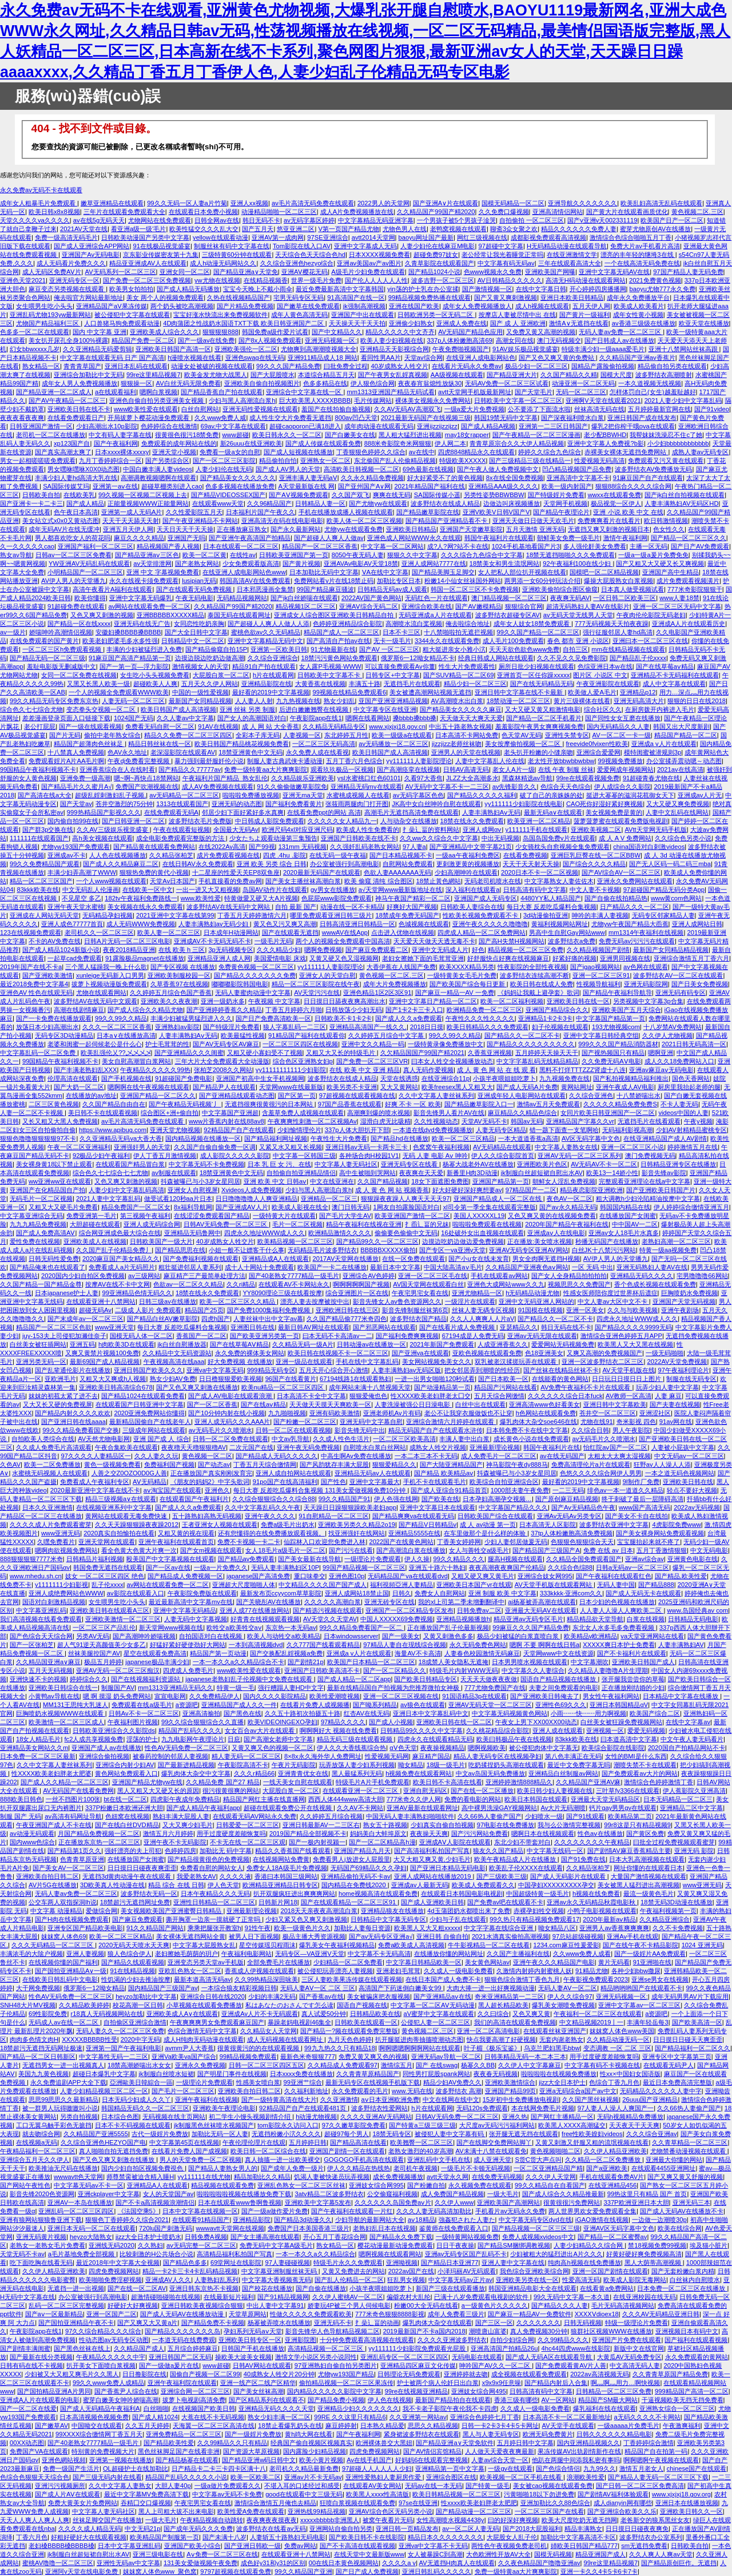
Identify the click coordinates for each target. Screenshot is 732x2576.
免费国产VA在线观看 (39, 2451)
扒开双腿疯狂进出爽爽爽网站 (294, 1893)
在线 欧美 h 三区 (181, 949)
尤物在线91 (596, 1421)
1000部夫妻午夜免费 (520, 1490)
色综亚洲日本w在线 (605, 666)
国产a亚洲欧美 (606, 2168)
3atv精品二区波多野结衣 (329, 2193)
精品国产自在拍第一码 (655, 2451)
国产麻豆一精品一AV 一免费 (454, 992)
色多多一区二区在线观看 (34, 331)
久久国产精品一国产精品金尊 (41, 1284)
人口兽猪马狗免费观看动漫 (122, 323)
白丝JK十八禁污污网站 (604, 1250)
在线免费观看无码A (171, 812)
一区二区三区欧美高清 (404, 1438)
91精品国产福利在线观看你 (306, 1035)
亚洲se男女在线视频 (660, 1979)
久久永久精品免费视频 (372, 477)
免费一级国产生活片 (71, 2468)
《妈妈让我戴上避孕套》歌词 (538, 992)
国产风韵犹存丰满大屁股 (334, 1464)
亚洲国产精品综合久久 (557, 1009)
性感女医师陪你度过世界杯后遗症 (610, 1292)
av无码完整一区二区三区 (201, 2245)
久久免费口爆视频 (504, 211)
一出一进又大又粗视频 (207, 889)
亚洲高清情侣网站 (557, 211)
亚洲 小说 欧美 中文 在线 (628, 512)
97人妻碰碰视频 (287, 2262)
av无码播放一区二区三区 (393, 743)
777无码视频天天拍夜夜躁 (612, 623)
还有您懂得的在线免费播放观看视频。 (271, 1533)
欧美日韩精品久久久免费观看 (487, 1026)
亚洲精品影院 (251, 2219)
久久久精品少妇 (279, 949)
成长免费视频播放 (398, 2176)
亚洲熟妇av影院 (177, 1026)
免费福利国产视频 (169, 1464)
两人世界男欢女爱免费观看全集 (592, 2211)
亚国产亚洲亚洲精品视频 (393, 700)
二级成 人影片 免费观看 (148, 1310)
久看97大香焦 (423, 778)
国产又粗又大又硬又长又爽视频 (660, 563)
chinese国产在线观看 (697, 2468)
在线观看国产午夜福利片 (194, 1498)
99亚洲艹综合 (303, 2082)
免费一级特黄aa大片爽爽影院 (265, 769)
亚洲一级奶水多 (223, 1001)
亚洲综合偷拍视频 (104, 1756)
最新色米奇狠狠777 (307, 2056)
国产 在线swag (437, 2065)
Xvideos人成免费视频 (251, 1189)
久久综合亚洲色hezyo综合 (297, 263)
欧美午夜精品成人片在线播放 (516, 1859)
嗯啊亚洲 (660, 1052)
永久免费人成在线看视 (317, 752)
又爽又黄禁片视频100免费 (102, 1352)
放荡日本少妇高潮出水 (47, 1026)
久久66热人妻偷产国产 (489, 1816)
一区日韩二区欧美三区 (624, 597)
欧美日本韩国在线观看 (535, 1799)
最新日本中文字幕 (395, 1267)
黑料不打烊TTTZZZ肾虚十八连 (582, 1069)
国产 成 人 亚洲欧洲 (518, 323)
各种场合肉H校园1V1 (369, 1155)
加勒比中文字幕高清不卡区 (578, 2537)
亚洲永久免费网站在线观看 (635, 881)
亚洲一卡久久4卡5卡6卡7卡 (599, 2571)
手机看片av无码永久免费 (510, 2211)
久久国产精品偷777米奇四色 (347, 1318)
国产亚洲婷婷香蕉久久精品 (224, 1009)
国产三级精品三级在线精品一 (530, 460)
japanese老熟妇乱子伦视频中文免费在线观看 (249, 1679)
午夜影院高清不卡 (243, 1764)
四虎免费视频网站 (114, 2271)
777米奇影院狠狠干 (694, 589)
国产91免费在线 (583, 1859)
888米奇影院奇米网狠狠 (398, 443)
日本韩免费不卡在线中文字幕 (527, 1430)
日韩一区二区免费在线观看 (230, 1438)
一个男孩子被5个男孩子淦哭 (456, 220)
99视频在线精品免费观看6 (350, 692)
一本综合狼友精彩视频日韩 (239, 1987)
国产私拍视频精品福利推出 (631, 1078)
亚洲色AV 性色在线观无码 (36, 992)
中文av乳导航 (291, 1438)
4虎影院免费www (676, 1524)
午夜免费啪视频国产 (460, 349)
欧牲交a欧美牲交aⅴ (233, 1627)
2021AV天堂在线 (84, 228)
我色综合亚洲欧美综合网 (534, 2271)
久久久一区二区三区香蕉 (117, 1026)
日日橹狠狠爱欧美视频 (230, 1378)
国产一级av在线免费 (206, 340)
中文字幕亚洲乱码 (41, 1610)
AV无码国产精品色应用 (470, 331)
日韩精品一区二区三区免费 (613, 2391)
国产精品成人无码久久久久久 (276, 1455)
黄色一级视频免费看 (112, 1464)
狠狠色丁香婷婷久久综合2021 (127, 2219)
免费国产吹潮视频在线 (147, 786)
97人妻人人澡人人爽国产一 (616, 2108)
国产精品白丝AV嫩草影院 (162, 1318)
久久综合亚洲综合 (273, 657)
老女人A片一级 (513, 769)
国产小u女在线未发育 (478, 1258)
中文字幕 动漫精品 (56, 1910)
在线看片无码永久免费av (467, 366)
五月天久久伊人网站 (209, 683)
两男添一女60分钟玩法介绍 (542, 580)
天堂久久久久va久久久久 (35, 220)
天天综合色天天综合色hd (310, 254)
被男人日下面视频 (254, 1936)
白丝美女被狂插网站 (38, 1344)
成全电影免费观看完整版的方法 (181, 838)
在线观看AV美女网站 (372, 2485)
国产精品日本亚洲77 (449, 2262)
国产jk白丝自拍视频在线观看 (685, 494)
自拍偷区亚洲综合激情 (135, 2022)
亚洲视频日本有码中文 (686, 2331)
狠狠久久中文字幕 (412, 554)
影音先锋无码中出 (360, 1430)
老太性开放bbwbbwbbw (561, 760)
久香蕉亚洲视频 (490, 1052)
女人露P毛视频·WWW (330, 666)
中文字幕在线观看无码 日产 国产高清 (112, 357)
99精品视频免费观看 (248, 2056)
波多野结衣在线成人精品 (445, 503)
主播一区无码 (648, 546)
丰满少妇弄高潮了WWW (81, 872)
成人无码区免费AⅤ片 (51, 271)
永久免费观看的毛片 (360, 2090)
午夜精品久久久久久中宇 (110, 2356)
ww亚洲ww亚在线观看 (60, 1181)
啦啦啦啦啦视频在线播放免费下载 (244, 2193)
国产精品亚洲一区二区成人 (54, 391)
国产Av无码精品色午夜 (583, 1507)
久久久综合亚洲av (651, 2133)
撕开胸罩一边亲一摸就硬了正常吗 (214, 1919)
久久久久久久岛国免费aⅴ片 (393, 2202)
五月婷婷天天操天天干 (546, 1052)
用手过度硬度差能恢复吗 (231, 1833)
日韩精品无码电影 (693, 1619)
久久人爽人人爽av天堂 (661, 2554)
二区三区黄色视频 (54, 1104)
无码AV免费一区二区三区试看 (506, 383)
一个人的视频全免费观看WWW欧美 (119, 692)
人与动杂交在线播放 (408, 820)
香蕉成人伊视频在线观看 (259, 1970)
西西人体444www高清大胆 (345, 1799)
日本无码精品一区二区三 (678, 1799)
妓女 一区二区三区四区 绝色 (104, 1576)
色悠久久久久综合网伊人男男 (601, 1473)
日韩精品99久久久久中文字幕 (421, 1730)
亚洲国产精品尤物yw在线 (147, 1782)
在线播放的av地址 (91, 1095)
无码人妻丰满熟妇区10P (285, 1567)
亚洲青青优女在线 (303, 1773)
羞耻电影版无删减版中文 (61, 666)
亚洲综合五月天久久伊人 (34, 2159)
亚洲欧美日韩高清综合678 (116, 1387)
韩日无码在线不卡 (566, 1327)
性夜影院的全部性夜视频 (532, 966)
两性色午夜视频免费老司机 (509, 2545)
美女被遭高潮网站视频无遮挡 (430, 692)
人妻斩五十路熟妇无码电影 (287, 2537)
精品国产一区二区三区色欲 (54, 1327)
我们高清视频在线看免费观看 (41, 1619)
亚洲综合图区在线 (451, 2477)
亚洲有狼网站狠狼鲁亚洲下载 (41, 2219)
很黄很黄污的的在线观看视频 (259, 2048)
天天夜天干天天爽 (634, 2125)
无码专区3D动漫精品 (64, 1035)
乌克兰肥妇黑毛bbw (552, 2048)
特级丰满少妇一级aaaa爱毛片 (603, 349)
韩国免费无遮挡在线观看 (107, 1567)
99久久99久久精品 (121, 1018)
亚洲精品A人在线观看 (157, 2185)
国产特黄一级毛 (488, 2485)
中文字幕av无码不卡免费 (227, 2494)
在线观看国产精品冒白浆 (130, 1164)
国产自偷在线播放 (321, 2288)
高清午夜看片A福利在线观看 (112, 589)
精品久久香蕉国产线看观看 (293, 1850)
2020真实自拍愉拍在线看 (118, 1533)
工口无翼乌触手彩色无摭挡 (54, 2125)
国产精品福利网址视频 (275, 1138)
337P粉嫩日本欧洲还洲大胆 (124, 1807)
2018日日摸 (426, 1026)
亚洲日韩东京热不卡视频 (203, 2288)
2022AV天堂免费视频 (677, 1361)
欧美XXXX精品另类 (466, 966)
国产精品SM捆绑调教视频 (514, 2245)
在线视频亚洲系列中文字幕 (114, 1507)
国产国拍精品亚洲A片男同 (53, 2391)
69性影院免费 (48, 2013)
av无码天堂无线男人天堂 (578, 615)
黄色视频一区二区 (207, 1455)
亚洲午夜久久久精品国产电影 (554, 1962)
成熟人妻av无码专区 (700, 451)
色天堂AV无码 (521, 735)
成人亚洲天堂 (492, 2159)
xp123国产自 (72, 443)
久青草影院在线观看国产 (439, 263)
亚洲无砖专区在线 (389, 1601)
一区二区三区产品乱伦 (104, 1627)
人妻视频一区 (302, 735)
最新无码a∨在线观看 (553, 812)
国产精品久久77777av (189, 769)
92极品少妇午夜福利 (101, 1155)
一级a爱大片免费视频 (474, 409)
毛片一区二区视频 (297, 1224)
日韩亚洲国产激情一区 (41, 426)
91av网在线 (675, 1421)
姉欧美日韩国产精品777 (584, 2545)
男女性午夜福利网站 (611, 1696)
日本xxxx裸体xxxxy (122, 451)
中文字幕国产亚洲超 (230, 1112)
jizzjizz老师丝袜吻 (457, 743)
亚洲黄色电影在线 (692, 1558)
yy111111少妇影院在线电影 (523, 803)
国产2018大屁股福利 (532, 2528)
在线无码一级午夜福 (337, 855)
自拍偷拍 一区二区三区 (531, 220)
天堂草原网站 (247, 2314)
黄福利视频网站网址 (559, 923)
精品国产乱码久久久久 (189, 1730)
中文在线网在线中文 (451, 2099)
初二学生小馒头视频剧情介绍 (250, 2116)
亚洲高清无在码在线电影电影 (282, 520)
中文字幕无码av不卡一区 (89, 2185)
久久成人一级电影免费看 (458, 1970)
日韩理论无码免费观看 (408, 2374)
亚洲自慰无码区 (425, 1790)
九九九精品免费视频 (38, 1224)
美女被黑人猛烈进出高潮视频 (638, 1885)
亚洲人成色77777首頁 (72, 923)
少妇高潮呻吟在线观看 (466, 872)
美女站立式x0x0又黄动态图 (60, 520)
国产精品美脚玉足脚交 (443, 572)
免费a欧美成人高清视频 (411, 1945)
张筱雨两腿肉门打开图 (356, 803)
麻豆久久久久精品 (139, 537)
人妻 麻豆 (668, 1395)
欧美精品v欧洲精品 (591, 1636)
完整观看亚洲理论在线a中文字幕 (644, 1181)
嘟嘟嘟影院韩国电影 (240, 984)
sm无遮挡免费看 (644, 2545)
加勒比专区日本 (399, 580)
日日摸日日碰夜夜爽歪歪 (142, 1867)
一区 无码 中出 (592, 1267)
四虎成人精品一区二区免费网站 (481, 932)
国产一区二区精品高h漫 (382, 1842)
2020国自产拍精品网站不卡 (686, 1747)
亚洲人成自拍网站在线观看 (293, 1473)
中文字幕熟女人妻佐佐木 (559, 881)
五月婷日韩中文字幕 (525, 2442)
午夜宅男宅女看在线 (420, 1292)
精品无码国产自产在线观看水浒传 (435, 1430)
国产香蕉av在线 (321, 1996)
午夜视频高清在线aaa (174, 1361)
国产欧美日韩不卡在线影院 (366, 2537)
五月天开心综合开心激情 (333, 1370)
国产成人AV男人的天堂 (288, 469)
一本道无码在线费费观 (183, 2339)
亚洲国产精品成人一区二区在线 (498, 1198)
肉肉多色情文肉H (34, 2039)
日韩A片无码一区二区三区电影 (127, 941)
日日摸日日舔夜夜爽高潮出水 (344, 1001)
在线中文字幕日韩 (541, 288)
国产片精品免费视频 (245, 306)
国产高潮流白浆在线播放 (410, 1550)
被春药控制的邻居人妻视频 (170, 1756)
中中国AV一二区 (635, 1224)
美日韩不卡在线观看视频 (102, 1112)
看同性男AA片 (381, 357)
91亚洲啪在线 (652, 1962)
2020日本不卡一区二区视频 (539, 872)
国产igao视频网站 (595, 966)
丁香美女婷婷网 (459, 1541)
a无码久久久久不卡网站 (647, 2417)
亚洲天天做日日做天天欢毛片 (533, 520)
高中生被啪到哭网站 (367, 1172)
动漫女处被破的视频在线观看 (212, 366)
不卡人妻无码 (679, 1104)
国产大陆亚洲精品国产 (451, 1464)
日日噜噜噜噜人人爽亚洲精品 (256, 1198)
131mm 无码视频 (303, 846)
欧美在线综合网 (680, 2228)
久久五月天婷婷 (147, 2425)
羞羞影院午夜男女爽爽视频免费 (539, 726)
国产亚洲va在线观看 (420, 1352)
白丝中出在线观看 (480, 1404)
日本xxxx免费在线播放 (301, 2073)
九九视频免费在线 (564, 1078)
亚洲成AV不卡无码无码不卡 (212, 941)
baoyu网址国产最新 (426, 237)
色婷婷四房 (180, 1850)
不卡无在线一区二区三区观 (247, 1842)
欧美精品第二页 (630, 1816)
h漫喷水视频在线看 (194, 357)
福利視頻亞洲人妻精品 (401, 1584)
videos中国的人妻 (683, 1112)
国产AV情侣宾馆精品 (432, 2451)
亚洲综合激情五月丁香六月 (691, 958)
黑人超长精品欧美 (503, 2005)
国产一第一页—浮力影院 (134, 666)
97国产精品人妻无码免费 (688, 271)
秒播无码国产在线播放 (606, 1241)
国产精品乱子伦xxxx (638, 657)
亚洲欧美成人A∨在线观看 (182, 2013)
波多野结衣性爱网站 (379, 2108)
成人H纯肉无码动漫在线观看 (204, 2039)
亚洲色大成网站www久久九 (505, 1284)
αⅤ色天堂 (402, 1747)
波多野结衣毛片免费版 (200, 820)
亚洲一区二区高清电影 (488, 2030)
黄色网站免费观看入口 (126, 1773)
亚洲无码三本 (691, 2202)
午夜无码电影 (194, 597)
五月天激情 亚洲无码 (535, 529)
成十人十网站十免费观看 (259, 1267)
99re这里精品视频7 (153, 374)
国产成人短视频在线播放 (298, 451)
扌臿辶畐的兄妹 (427, 1224)
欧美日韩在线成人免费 (541, 984)
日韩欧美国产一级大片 (161, 1241)
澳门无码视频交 (559, 340)
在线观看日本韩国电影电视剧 (462, 1893)
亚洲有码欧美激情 (334, 1413)
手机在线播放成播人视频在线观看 (346, 512)
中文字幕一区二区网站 (392, 546)
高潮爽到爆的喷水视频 (378, 1112)
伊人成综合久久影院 (622, 786)
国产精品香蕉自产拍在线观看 (221, 391)
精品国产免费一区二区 (143, 340)
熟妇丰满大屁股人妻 (181, 1816)
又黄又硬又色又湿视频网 (344, 958)
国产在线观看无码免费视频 (194, 589)
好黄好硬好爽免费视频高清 (644, 2253)
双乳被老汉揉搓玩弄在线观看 (516, 1361)
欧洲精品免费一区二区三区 (484, 1009)
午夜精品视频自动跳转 (211, 2520)
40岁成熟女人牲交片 (399, 366)
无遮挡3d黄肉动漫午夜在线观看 (127, 1876)
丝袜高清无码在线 (599, 409)
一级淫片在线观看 (470, 1301)
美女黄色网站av (487, 1962)
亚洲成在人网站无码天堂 (44, 915)
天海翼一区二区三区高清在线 (213, 2425)
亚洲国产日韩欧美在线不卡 (358, 838)
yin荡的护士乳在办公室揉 (422, 288)
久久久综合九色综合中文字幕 (482, 554)
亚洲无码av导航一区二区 (446, 2056)
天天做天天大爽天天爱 (471, 718)
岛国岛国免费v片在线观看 (559, 838)
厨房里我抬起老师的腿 (689, 1086)
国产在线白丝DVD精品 (127, 1824)
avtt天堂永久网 (447, 2176)
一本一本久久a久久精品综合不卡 (238, 1661)
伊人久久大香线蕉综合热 (351, 1747)
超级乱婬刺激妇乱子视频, (110, 795)
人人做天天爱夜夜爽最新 (499, 2451)
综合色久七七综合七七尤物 (110, 1172)
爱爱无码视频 (646, 1730)
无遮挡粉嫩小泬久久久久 (286, 2133)
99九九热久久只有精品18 (339, 2048)
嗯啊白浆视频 (158, 391)
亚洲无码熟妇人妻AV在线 (651, 1267)
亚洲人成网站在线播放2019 (433, 1876)
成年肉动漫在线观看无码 (378, 426)
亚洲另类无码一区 (41, 1361)
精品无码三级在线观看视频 (355, 1739)
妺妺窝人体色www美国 (622, 2030)
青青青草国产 (82, 366)
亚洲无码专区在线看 (410, 1164)
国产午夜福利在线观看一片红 (352, 2211)
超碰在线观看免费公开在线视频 (288, 1807)
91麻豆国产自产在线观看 (648, 477)
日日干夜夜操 (455, 2245)
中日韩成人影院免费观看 (269, 820)
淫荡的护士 (142, 1739)
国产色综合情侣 (558, 2468)
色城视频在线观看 (424, 923)
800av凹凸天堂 (356, 417)
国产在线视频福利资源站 (146, 1679)
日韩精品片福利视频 (94, 1558)
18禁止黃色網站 (438, 881)
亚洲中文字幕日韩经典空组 (601, 1035)
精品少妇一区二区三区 (475, 683)
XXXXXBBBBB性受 (89, 2039)
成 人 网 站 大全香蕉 (270, 726)
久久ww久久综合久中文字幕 (439, 838)
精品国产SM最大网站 (608, 2399)
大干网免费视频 (38, 1987)
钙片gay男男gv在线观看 (623, 1807)
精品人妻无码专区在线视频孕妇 (497, 1756)
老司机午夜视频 (415, 2168)
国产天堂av (76, 803)
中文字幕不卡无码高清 (379, 1953)
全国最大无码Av (235, 829)
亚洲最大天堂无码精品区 (605, 1799)
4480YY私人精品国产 (550, 898)
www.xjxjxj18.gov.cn (397, 726)
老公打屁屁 (39, 726)
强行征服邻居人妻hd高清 (618, 632)
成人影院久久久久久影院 (234, 1155)
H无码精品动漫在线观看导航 (567, 246)
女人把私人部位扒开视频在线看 (522, 572)
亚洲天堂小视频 (174, 451)
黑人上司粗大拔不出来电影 (176, 2511)
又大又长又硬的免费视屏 (57, 1404)
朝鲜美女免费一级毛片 (568, 537)
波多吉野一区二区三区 (442, 280)
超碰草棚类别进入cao (171, 486)
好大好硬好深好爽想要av (467, 1189)
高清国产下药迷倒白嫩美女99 (401, 1987)
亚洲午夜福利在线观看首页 (176, 1541)
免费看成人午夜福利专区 (94, 1481)
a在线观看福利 (115, 391)
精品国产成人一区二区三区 (341, 632)
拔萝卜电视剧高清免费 (193, 2399)
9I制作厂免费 (641, 1481)
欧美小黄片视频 (321, 2459)
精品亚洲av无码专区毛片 (528, 1619)
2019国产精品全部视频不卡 (308, 1833)
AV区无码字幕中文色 (591, 1138)
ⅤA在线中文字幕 (385, 572)
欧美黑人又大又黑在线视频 (635, 1344)
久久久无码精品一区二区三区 (53, 1945)
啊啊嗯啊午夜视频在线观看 (661, 2459)
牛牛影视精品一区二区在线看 (489, 1945)
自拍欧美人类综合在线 (42, 1438)
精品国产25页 (204, 1310)
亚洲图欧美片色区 (542, 1164)
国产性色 (333, 1481)
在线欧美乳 (79, 494)
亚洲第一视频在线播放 (120, 2459)
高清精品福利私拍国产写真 (234, 2253)
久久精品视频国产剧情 (598, 949)
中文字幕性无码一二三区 (113, 2056)
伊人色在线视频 (390, 2399)
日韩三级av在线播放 (167, 1301)
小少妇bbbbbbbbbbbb (678, 443)
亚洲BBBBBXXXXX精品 (171, 615)
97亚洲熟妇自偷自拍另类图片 (336, 2365)
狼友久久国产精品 (498, 1850)
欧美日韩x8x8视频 (54, 211)
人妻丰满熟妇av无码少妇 (214, 923)
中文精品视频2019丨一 (591, 2022)
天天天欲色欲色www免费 (524, 649)
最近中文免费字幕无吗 (578, 1764)
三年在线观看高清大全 (569, 263)
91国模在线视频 (540, 1310)
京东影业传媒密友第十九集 (160, 254)
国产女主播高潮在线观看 (265, 2236)
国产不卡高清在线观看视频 (357, 2545)
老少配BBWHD (605, 434)
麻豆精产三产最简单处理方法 (204, 1275)
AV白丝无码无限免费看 (188, 383)
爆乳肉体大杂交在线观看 (437, 2322)
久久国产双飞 (350, 494)
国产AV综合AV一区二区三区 (621, 872)
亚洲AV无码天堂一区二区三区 (490, 1704)
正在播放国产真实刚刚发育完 (211, 1473)
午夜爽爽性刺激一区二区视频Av (312, 1121)
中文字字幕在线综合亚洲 (499, 1927)
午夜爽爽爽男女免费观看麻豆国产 (217, 2022)
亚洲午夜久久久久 (270, 1516)
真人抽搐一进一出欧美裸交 (282, 2159)
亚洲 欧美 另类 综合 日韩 (272, 863)
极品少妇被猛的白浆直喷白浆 (518, 1636)
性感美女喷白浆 (258, 2082)
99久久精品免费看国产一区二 (362, 1627)
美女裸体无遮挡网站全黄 (190, 1936)
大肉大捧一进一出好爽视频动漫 (491, 1987)
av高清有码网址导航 (73, 1816)
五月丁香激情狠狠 (661, 1550)
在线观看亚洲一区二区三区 (361, 1790)
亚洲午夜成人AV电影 (625, 1086)
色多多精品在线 (325, 383)
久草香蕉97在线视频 (179, 984)
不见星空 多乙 (81, 898)
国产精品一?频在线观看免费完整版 (349, 2030)
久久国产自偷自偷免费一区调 (215, 1147)
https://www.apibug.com (112, 1129)
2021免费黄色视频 (655, 280)
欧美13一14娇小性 (612, 1172)
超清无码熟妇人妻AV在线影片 (588, 606)
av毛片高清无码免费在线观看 (313, 203)
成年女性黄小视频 (638, 314)
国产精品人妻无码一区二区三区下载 (658, 2477)
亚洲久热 (514, 2116)
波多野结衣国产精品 (418, 1318)
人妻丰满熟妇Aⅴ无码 (491, 812)
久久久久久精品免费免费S (620, 1104)
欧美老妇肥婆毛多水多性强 (120, 640)
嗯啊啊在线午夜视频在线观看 (148, 1086)
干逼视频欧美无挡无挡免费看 (682, 2399)
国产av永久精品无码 (567, 1207)
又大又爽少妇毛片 (187, 1824)
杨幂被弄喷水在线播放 (279, 2322)
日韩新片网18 (277, 1902)
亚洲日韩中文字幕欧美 (614, 1404)
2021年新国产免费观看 (442, 1344)
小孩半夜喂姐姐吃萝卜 (504, 1078)
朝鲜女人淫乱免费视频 (563, 1181)
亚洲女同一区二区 (185, 271)
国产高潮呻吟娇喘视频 (144, 1636)
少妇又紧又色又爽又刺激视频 (306, 1919)
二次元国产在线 (251, 1447)
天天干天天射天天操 (531, 863)
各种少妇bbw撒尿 (636, 1970)
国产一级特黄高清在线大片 (279, 2099)
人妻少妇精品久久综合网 (589, 2245)
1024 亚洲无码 (702, 1945)
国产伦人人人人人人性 (376, 280)
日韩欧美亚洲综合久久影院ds (114, 1730)
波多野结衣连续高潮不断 (534, 975)
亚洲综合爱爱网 (598, 752)
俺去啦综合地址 (467, 623)
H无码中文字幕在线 (27, 2296)
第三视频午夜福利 (145, 1215)
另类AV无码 (92, 1636)
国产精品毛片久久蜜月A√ (76, 786)
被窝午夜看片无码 (388, 2520)
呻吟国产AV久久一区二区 (495, 2365)
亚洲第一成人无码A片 (131, 512)
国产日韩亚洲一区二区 (133, 820)
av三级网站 (144, 1275)
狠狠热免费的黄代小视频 (154, 872)
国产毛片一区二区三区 (183, 2090)
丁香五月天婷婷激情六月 (252, 915)
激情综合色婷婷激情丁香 (658, 1782)
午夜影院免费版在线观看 (202, 1593)
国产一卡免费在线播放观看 (54, 1018)
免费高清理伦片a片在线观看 (590, 1464)
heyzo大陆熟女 (91, 2236)
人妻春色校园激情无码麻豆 (482, 1653)
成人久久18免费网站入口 (679, 1061)
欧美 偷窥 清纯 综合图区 (378, 881)
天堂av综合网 (423, 357)
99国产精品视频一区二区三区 (364, 1567)
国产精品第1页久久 (74, 1850)
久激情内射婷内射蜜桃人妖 (534, 1970)
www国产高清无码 (644, 1507)
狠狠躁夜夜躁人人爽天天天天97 (405, 1198)
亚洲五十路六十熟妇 (437, 1567)
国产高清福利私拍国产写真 (432, 1850)
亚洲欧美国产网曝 (550, 271)
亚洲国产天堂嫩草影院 (471, 529)
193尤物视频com (616, 1026)
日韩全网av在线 (216, 220)
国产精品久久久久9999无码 (633, 1327)
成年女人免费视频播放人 (477, 306)
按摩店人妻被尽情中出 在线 (517, 314)
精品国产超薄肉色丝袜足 (89, 743)
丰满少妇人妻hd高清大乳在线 (76, 477)
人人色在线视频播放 (117, 855)
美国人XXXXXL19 (478, 1215)
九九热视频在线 (298, 700)
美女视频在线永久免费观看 (145, 906)
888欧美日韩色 (21, 1799)
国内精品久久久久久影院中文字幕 (334, 2391)
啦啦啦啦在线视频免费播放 (558, 2073)
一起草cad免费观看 (74, 958)
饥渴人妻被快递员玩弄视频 (331, 2176)
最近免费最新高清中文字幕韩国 (340, 288)
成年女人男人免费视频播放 (79, 383)
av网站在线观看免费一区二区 (149, 606)
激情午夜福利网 (625, 537)
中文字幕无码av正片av (460, 2279)
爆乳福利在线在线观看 (604, 2408)
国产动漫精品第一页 (442, 1387)
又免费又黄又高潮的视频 (540, 331)
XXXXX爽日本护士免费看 (618, 1644)
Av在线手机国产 (369, 2459)
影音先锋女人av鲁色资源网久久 (397, 1301)
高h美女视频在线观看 (102, 838)
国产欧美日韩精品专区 (425, 1679)
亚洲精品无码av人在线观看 (373, 1473)
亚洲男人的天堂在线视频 (465, 752)
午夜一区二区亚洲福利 (78, 1147)
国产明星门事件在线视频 (231, 2073)
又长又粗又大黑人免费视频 (60, 1121)
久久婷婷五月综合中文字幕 (386, 1035)
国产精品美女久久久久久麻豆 (461, 709)
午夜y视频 (698, 1121)
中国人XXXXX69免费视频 (396, 1619)
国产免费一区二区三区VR (372, 1061)
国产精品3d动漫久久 (302, 2219)
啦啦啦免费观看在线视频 (487, 1224)
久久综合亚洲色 (591, 1095)
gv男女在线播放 (333, 889)
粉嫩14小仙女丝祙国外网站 (462, 580)
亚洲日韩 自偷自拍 (442, 1936)
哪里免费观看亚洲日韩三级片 (331, 915)
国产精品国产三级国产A (545, 1550)
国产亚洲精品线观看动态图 (236, 1095)
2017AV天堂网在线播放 (345, 1258)
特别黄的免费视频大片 (102, 2451)
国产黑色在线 (242, 1713)
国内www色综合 (32, 1842)
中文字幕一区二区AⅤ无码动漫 (433, 2005)
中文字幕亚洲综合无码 (31, 1215)
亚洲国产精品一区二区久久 (158, 1095)
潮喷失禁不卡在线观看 (645, 1764)
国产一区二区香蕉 (212, 1404)
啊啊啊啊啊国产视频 (361, 1284)
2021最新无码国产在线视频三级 (426, 417)
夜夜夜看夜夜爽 (22, 417)
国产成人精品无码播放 (188, 288)
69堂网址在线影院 (235, 2262)
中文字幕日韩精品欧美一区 (424, 1962)
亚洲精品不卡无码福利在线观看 (675, 675)
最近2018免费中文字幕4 (34, 984)
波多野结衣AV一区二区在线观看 (678, 975)
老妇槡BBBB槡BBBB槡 (61, 2545)
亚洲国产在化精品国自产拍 (47, 1189)
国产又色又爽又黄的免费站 (557, 357)
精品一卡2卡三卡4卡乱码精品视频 (189, 2271)
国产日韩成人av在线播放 (619, 340)
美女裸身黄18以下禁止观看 (54, 1164)
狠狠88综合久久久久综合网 (633, 486)
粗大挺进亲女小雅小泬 (454, 649)
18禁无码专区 (391, 2133)
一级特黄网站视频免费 (467, 2236)
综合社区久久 (603, 709)
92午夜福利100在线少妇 (577, 563)
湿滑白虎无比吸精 (385, 1121)
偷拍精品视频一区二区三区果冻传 (346, 2382)
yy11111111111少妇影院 (291, 1069)
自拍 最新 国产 (295, 906)
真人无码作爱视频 (428, 1069)
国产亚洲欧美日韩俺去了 (544, 1696)
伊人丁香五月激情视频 (164, 1155)
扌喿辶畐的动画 (377, 2322)
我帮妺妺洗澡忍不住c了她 (666, 434)
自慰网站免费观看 (408, 863)
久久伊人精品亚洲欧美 (615, 2151)
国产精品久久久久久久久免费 (255, 975)
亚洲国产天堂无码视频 (684, 1301)
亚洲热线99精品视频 (316, 2511)
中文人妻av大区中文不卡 (613, 1301)
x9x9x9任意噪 (501, 2382)
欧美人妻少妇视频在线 (391, 340)
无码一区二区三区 (581, 391)
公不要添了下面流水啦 (539, 409)
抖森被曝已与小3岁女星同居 (200, 1181)
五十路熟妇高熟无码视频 (206, 1516)
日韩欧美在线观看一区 (366, 2022)
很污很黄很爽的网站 (230, 1790)
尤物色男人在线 (405, 228)
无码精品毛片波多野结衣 (322, 1250)
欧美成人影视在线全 (300, 1207)
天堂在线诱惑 (399, 1078)
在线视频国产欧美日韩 (203, 2408)
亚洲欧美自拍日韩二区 (47, 1876)
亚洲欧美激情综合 (510, 2082)
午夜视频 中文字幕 (274, 1001)
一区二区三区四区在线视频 (300, 1044)
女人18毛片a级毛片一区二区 (285, 1550)
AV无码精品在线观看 (502, 1147)
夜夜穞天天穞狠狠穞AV (193, 1447)
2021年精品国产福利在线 (429, 486)
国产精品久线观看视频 (132, 1962)
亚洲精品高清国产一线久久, (368, 1026)
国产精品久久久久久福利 (481, 795)
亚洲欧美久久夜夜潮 (169, 1001)
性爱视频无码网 (387, 1756)
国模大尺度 (616, 374)
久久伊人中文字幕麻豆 (529, 2065)
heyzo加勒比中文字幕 (146, 1996)
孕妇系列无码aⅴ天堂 (252, 2331)
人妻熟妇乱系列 (216, 2279)
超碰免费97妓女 (435, 254)
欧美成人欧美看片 (639, 306)
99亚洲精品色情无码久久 (137, 1292)
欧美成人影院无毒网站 (634, 2279)
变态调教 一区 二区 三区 (617, 2048)
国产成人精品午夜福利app (203, 1807)
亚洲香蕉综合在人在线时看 (117, 769)
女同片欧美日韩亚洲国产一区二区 (607, 1112)
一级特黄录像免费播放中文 (445, 1044)
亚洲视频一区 (605, 1730)
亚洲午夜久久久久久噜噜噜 (490, 923)
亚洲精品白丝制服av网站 (563, 1773)
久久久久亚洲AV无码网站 (375, 2116)
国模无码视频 (553, 2554)
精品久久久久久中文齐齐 (400, 331)
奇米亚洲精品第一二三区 (509, 1996)
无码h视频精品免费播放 (630, 2116)
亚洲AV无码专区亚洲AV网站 (528, 1250)
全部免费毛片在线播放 (278, 1962)
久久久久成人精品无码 (89, 2528)
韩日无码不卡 (261, 220)
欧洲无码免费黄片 (548, 2434)
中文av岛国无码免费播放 (491, 1773)
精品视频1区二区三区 (306, 606)
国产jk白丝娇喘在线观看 (304, 597)
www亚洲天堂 (114, 1327)
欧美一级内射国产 (567, 486)
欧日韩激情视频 (666, 520)
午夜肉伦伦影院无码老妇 (651, 615)
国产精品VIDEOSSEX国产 (228, 494)
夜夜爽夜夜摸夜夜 (271, 2520)
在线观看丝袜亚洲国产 (554, 2030)
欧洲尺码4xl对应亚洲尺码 (297, 829)
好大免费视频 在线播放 (240, 1361)
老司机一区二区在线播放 (50, 434)
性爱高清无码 (581, 2279)
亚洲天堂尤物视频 (175, 1129)
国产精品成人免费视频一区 (185, 1576)
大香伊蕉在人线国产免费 (401, 966)
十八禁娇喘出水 (638, 1095)
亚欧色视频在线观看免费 (487, 1352)
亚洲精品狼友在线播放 (392, 1910)
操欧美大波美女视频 (243, 2356)
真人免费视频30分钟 (538, 2331)
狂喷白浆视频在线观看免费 (357, 2502)
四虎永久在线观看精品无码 (435, 1739)
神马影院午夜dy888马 (516, 1464)
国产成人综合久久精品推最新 (563, 2193)
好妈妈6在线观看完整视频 (431, 2459)
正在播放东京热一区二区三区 (99, 1842)
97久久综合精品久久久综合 (103, 2331)
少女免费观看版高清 (250, 563)
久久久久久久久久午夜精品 (592, 1842)
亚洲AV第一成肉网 (278, 237)
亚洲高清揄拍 (201, 1713)
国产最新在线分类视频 (41, 2356)
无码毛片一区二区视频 (41, 1198)
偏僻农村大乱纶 (409, 2296)
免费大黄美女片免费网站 (82, 2502)
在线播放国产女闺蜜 (627, 1215)
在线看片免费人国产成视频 (189, 2151)
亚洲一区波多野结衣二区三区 (602, 1361)
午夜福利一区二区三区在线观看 (598, 2013)
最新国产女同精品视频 (200, 700)
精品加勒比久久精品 (262, 2176)
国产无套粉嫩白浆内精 (682, 2271)
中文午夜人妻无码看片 (692, 1739)
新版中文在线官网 (639, 2348)
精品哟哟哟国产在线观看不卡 (641, 1987)
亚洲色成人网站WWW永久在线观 (414, 537)
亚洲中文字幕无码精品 (184, 1610)
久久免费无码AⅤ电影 (611, 1061)
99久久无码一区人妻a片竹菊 (187, 203)
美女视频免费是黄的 (614, 812)
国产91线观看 (585, 1816)
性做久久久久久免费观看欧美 (311, 2314)
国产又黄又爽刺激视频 (505, 297)
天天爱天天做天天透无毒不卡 (434, 941)
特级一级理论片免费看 (636, 2322)
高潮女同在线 (515, 340)
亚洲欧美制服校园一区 (179, 975)
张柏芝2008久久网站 (223, 1069)
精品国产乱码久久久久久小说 (186, 2477)
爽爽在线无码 (392, 494)
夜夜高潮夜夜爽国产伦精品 (506, 1567)
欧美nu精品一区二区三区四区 (283, 1387)
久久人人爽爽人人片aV (482, 1318)
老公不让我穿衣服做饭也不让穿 (468, 1413)
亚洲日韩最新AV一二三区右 (321, 1824)
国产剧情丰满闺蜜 (25, 2348)
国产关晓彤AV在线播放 (268, 1601)
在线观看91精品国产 (200, 2219)
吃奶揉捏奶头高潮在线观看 (506, 1764)
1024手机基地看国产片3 (526, 546)
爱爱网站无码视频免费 (562, 1344)
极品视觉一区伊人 (616, 503)
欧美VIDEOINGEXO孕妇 (282, 1721)
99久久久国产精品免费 (288, 366)
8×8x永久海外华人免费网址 (322, 1756)
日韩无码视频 (583, 2322)
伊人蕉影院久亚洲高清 (694, 1790)
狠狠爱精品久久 (394, 1464)
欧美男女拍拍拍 (131, 288)
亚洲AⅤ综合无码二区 (368, 606)
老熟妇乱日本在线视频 (384, 2228)
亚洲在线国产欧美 (414, 306)
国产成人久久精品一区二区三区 (65, 1782)
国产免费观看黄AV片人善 (570, 2365)
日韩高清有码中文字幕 (534, 889)
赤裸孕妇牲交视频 (539, 1910)
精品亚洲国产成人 (600, 2554)
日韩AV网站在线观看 (262, 2365)
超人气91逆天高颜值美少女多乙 (101, 1644)
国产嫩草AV (51, 2425)
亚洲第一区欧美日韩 (278, 649)
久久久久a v (399, 2562)
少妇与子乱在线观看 (457, 1919)
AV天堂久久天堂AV (330, 1619)
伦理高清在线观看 (72, 1078)
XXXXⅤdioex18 (597, 2314)
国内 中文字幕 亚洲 (99, 331)
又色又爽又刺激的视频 (101, 615)
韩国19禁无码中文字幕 (506, 417)
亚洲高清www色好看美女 (544, 1404)
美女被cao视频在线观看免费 (552, 2485)
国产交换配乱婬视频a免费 (286, 1653)
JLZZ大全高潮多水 (472, 778)
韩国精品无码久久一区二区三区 (145, 2108)
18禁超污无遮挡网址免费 (135, 1902)
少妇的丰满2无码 (272, 1996)
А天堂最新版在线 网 (306, 486)
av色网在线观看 (645, 966)
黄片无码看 (614, 1962)
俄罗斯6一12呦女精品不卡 (418, 657)
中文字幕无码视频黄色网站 (509, 1713)
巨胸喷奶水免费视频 (689, 1292)
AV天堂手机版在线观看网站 (554, 1584)
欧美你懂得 (90, 597)
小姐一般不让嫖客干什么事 (246, 1250)
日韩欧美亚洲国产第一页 (293, 554)
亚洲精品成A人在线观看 (275, 1258)
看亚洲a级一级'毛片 (138, 228)
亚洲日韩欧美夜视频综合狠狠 (202, 2305)
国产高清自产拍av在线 (338, 640)
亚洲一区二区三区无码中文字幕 (677, 606)
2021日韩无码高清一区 (694, 1044)
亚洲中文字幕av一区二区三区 (639, 2005)
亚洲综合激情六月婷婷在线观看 (451, 1421)
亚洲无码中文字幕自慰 (371, 1421)
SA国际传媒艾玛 (66, 486)
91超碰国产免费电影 (183, 1078)
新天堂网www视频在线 (171, 1627)
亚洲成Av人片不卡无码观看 (259, 2013)
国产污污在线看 (351, 1550)
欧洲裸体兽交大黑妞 (384, 2442)
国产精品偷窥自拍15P (216, 649)
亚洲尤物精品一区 (477, 1292)
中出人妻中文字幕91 (275, 2305)
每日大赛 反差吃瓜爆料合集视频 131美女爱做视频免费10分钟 (320, 1490)
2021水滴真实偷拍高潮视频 (510, 1936)
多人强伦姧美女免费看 (594, 546)
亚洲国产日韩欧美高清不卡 (322, 1670)
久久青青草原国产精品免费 (670, 2374)
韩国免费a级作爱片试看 (275, 331)
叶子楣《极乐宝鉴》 (492, 2048)
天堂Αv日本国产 (172, 881)
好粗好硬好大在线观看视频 (88, 2537)
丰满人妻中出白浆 (464, 1438)
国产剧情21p (306, 1661)
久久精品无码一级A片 (302, 1344)
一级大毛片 (503, 2193)
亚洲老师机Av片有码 (392, 1413)
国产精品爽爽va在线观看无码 (413, 1516)
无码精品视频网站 (242, 597)
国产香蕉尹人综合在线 (125, 2391)
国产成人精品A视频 (488, 426)
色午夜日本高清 (76, 512)
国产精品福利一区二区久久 (692, 2048)
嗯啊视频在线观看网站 (390, 2253)
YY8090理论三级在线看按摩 (282, 1292)
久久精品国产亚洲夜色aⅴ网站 (527, 1267)
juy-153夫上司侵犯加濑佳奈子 (64, 1335)
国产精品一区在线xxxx (78, 623)
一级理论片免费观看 (372, 1558)
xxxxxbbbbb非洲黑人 (329, 2520)
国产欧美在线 (440, 1498)
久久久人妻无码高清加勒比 (434, 2211)
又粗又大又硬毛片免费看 (63, 1207)
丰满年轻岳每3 (647, 2022)
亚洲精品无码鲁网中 (192, 1232)
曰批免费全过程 (346, 366)
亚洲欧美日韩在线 (688, 1481)
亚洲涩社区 (655, 1413)
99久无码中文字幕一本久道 (572, 2296)
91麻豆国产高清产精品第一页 (130, 657)
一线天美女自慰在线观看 (297, 1782)
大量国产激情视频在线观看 (648, 1876)
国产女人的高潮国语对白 (252, 718)
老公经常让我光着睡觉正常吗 (502, 254)
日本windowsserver (351, 1636)
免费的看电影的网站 (472, 1799)
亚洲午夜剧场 (680, 1310)
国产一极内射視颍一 (317, 1842)
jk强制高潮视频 (364, 306)
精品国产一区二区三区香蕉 (319, 546)
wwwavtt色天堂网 (78, 2176)
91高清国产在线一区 (355, 297)
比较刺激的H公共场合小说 (156, 2253)
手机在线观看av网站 (499, 1275)
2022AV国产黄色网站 (371, 597)
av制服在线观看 (174, 1172)
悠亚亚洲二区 (296, 228)
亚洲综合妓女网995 (545, 1576)
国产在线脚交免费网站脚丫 (494, 2142)
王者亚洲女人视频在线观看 (219, 1524)
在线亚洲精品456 (612, 2185)
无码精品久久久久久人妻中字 (661, 2090)
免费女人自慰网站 (440, 1593)
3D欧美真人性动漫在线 (112, 1885)
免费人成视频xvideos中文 (538, 2236)
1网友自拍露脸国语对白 (406, 1207)
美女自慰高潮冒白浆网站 (136, 1061)
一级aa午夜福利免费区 (467, 855)
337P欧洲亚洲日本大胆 (636, 2202)
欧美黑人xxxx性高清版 (377, 2494)
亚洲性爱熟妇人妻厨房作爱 (384, 2477)
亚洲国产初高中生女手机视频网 (260, 1078)
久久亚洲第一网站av (418, 2417)
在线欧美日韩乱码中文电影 (60, 1979)
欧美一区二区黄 (204, 554)
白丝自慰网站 (200, 409)
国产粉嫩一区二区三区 (304, 1421)
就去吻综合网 (41, 2133)
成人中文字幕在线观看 (674, 683)
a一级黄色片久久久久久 (495, 2305)
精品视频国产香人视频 (168, 546)
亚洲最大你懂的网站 (674, 2159)
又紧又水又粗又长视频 (290, 1147)
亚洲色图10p (347, 1576)
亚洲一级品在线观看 (304, 1361)
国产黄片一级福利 (584, 314)
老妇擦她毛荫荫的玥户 (186, 1953)
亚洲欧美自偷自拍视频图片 (262, 383)
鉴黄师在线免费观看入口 (453, 2228)
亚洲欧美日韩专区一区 (249, 2339)
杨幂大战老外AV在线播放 (478, 1164)
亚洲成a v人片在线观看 (664, 743)
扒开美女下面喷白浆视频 (101, 2365)
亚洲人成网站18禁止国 (356, 1593)
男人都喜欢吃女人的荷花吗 (72, 537)
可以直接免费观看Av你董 (400, 666)
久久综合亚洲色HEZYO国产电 (103, 2142)
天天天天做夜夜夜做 (488, 1679)
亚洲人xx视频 (249, 203)
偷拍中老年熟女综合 (112, 735)
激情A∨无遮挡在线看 (578, 323)
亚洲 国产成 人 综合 (161, 1438)
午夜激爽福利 (682, 2425)
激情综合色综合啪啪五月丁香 (630, 237)
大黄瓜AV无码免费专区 (629, 2356)
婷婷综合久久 (89, 1679)
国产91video (711, 409)
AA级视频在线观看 (457, 374)
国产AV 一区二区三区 (389, 649)
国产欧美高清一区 (697, 2022)
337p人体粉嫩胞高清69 (459, 340)
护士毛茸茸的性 (167, 1044)
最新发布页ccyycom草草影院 (281, 1593)
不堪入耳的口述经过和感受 (302, 2485)
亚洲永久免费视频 (200, 2065)
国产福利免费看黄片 (293, 803)
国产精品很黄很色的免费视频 (208, 1859)
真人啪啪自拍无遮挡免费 (113, 2151)
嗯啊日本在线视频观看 (542, 1833)
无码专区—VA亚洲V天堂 (309, 1953)
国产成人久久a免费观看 (408, 1018)
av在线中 (422, 451)
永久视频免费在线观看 (479, 2185)
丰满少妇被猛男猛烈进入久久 (191, 1018)
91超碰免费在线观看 (76, 606)
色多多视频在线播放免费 (239, 486)
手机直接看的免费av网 (230, 881)
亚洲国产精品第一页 (500, 1181)
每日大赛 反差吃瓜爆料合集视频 (551, 906)
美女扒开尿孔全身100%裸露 (68, 340)
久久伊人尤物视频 (667, 1035)
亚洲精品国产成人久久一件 (239, 1704)
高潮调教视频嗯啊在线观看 (158, 477)
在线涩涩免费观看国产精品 (211, 1215)
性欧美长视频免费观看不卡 (481, 915)
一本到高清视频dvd (256, 1644)
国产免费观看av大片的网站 (640, 1773)
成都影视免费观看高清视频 (548, 237)
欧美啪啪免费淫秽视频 (110, 2279)
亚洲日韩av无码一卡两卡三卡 (367, 1147)
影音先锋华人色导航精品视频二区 (332, 2331)
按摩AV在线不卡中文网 (117, 1284)
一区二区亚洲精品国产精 (548, 2168)
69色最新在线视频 (428, 469)
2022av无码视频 (697, 1507)
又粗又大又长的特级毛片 (341, 1052)
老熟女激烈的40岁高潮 (420, 2151)
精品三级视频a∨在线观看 (120, 1498)
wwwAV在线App (345, 932)
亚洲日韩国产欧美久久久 (148, 1370)
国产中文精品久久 (337, 331)
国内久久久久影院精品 (274, 1696)
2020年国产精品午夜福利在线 (566, 1224)
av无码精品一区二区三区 (184, 795)
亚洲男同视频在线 (625, 958)
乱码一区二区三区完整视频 (66, 2305)
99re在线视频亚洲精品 (416, 2391)
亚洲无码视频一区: (331, 340)
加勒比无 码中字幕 (226, 1850)
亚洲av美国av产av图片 (369, 263)
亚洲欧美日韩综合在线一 (63, 1687)
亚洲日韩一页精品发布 (407, 2528)
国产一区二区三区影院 (224, 460)
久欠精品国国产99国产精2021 (422, 1052)
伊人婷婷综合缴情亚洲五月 (691, 1207)
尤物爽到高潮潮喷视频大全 (318, 349)
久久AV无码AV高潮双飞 (407, 409)
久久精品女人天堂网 (268, 2030)
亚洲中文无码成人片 (440, 949)
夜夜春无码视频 (496, 2073)
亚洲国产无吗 (186, 537)
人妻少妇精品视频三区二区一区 (104, 2090)
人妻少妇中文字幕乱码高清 (126, 1189)
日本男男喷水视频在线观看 (529, 1661)
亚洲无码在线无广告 (142, 623)
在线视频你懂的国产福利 (63, 1962)
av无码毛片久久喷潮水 (220, 1430)
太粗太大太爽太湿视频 (619, 1455)
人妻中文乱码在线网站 (677, 812)
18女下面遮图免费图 (439, 1181)
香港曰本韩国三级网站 (285, 1876)
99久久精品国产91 (345, 1498)
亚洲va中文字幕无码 (215, 1370)
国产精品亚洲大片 (512, 374)
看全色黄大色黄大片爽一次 (139, 1550)
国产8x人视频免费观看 (270, 340)
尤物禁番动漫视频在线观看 (688, 2151)
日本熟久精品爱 (382, 2425)
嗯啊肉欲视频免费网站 (66, 1550)
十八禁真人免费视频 (75, 752)
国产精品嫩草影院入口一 (479, 1104)
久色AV (10, 1464)
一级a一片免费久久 (221, 1567)
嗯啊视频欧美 (487, 1747)
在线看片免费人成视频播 (314, 1704)
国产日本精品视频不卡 (400, 855)
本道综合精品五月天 (326, 374)
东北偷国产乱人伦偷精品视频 (395, 460)
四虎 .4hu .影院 (284, 855)
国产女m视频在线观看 (211, 1550)
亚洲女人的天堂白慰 (327, 975)
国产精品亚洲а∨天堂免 (245, 271)
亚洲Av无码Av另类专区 (569, 1516)
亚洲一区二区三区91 (601, 975)
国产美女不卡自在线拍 (636, 1516)
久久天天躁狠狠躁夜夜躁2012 (136, 1524)
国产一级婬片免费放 (253, 2434)
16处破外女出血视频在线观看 (482, 1232)
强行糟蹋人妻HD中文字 (291, 1687)
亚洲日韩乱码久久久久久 (436, 2571)
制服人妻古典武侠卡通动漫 (285, 760)
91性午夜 (257, 1927)
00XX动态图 (27, 2442)
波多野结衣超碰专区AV (507, 615)
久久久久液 (235, 1876)
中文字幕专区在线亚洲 (384, 709)
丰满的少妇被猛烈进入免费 (144, 649)
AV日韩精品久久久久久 (510, 280)
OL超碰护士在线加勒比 (135, 2468)
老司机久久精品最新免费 (304, 2468)
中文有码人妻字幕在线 (120, 434)
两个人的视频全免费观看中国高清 (343, 941)
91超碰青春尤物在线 (651, 778)
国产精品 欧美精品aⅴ (444, 1473)
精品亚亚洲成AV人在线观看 (147, 263)
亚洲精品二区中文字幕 (691, 1807)
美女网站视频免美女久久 (436, 1361)
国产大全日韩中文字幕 (196, 632)
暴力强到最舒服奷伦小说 (209, 760)
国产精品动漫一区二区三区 (473, 2511)
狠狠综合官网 (524, 606)
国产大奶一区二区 (79, 1086)
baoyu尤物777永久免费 (662, 288)
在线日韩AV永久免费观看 (197, 863)
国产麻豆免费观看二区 (376, 949)
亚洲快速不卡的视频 (38, 1679)
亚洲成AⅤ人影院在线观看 (455, 1842)
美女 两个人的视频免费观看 (165, 297)
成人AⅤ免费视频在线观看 (217, 786)
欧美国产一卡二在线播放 (332, 1267)
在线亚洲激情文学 (572, 254)
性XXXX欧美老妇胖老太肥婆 (51, 1773)
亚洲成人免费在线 (461, 323)
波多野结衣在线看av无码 (271, 2528)
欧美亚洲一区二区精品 (538, 820)
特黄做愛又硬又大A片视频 (260, 898)
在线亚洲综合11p (445, 1078)
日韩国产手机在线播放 (252, 2348)
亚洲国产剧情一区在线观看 (347, 2151)
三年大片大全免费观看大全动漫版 (222, 1061)
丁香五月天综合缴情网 (264, 1464)
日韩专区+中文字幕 (392, 675)
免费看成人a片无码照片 (122, 1267)
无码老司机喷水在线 (492, 881)
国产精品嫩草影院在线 (427, 512)
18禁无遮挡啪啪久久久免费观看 (570, 554)
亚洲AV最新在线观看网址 (422, 1807)
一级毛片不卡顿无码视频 (475, 2168)
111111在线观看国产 (39, 838)
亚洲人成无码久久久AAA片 (232, 1421)
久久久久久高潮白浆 (332, 1601)
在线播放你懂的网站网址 (448, 1953)
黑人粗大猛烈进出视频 (410, 434)
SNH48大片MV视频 (27, 2005)
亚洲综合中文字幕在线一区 (304, 391)
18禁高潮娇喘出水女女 (139, 2065)
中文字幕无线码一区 (555, 1850)
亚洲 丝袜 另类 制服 (247, 709)
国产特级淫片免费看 (231, 1026)
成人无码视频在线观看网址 (285, 2039)
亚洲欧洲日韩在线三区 (347, 1310)
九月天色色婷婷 (350, 2039)
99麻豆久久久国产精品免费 (530, 1627)
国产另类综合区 (167, 460)
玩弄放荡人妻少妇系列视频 (357, 1764)
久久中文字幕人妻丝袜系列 (436, 1095)
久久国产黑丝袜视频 (590, 2099)
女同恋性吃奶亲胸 (199, 623)
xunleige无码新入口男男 (110, 975)
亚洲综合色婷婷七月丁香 (484, 2417)
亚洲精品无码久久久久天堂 (276, 2408)
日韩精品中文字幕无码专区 (388, 1919)
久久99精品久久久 (563, 2339)
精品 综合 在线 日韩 (176, 1885)
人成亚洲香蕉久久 (503, 1344)
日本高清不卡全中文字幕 (311, 1395)
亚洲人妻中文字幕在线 (513, 2262)
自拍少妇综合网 (512, 2339)
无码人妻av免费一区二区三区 (621, 331)
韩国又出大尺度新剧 (681, 726)
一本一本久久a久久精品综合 (315, 2253)
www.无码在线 (412, 2090)
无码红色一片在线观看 (436, 597)
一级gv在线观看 (510, 2468)
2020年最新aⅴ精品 (609, 1919)
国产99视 (261, 846)
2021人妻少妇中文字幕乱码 (683, 400)
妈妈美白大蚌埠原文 (378, 1833)
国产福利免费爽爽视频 (407, 1335)
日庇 (234, 1739)
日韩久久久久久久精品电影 (614, 2434)
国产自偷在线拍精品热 (615, 898)
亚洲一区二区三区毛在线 (432, 1275)
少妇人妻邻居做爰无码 (515, 1541)
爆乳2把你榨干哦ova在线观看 (632, 426)
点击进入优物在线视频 (402, 932)
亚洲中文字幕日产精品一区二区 (433, 1001)
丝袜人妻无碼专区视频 (483, 1310)
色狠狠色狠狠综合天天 (582, 1541)
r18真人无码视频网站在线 (106, 2013)
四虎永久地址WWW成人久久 (264, 1232)
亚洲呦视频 (401, 2262)
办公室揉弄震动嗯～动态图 (684, 760)
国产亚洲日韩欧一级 (252, 2545)
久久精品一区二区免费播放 (603, 2159)
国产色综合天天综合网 (41, 1636)
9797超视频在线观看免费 (235, 2571)
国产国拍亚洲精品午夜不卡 (76, 2322)
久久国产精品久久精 (568, 374)
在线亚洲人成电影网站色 (480, 357)
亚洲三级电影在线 (158, 2554)
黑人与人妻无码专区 (491, 2434)
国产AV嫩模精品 (478, 606)
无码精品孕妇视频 (107, 915)
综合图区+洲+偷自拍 (169, 1112)
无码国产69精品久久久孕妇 (369, 1867)
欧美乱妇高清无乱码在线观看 (661, 203)
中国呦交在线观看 (96, 2425)
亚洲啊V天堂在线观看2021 (603, 400)
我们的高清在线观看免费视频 (515, 2022)
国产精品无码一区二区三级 (47, 657)
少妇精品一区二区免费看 (348, 1962)
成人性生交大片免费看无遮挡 (290, 417)
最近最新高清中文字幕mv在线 (191, 1601)
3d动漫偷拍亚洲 (545, 915)
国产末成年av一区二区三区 (85, 1318)
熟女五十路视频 (385, 1824)
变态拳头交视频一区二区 (101, 709)
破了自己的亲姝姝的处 (551, 795)
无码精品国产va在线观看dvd (408, 1576)
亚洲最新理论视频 (495, 1447)
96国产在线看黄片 (290, 1378)
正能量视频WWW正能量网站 (148, 503)
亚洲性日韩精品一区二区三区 (214, 1902)
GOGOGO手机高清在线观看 (364, 2159)
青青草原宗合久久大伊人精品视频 (517, 443)
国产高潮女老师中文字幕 (278, 1739)
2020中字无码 (140, 2039)
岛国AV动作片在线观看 (274, 889)
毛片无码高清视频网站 (622, 2305)
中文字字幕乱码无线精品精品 (537, 1061)
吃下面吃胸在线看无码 (41, 2262)
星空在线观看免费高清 (155, 1653)
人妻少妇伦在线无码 (224, 469)
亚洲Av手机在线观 (632, 1936)
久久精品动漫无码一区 (618, 2039)
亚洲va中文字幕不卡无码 (433, 2545)
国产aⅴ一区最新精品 (54, 2314)
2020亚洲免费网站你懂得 (149, 1413)
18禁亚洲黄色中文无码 (250, 752)
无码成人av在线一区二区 (64, 2022)
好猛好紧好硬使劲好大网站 (187, 1644)
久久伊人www (454, 2202)
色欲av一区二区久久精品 (188, 1284)
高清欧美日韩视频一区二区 (361, 469)
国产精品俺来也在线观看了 (47, 1267)
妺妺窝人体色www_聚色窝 (160, 2571)
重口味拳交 (309, 1576)
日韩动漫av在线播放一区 (372, 1344)
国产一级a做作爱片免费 (274, 2211)
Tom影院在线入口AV (302, 246)
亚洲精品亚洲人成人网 (219, 958)
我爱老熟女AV (196, 1876)
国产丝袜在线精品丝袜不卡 (561, 1370)
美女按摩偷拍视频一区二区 (523, 743)
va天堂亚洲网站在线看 (652, 1636)
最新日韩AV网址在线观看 (313, 1327)
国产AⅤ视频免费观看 (298, 494)
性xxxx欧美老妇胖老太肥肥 (478, 2502)
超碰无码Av (95, 1310)
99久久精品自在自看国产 (549, 2185)
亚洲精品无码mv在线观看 (366, 786)
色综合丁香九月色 (614, 2082)
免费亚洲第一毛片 (91, 1215)
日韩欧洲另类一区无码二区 (436, 314)
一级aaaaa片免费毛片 (628, 2425)
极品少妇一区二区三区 (536, 366)
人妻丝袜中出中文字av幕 (268, 1318)
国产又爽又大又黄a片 (147, 2322)
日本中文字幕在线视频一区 (200, 2211)
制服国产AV (117, 1687)
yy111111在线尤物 (203, 2176)
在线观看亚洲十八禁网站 (101, 1301)
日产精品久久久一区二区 (634, 906)
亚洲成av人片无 (700, 795)
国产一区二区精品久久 (394, 1670)
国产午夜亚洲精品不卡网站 (200, 520)
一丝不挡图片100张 (73, 1799)
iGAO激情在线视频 (601, 2219)
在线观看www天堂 (218, 503)
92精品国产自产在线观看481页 (303, 2108)
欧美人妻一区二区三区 (168, 932)
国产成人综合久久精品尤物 (145, 1009)
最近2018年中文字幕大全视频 (118, 2262)
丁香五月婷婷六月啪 (293, 1009)
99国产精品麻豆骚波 (325, 589)
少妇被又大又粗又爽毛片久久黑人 (72, 2374)
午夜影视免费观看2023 (595, 1979)
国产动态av (214, 1464)
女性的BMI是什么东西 (636, 1756)
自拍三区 (575, 649)
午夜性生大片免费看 (339, 1138)
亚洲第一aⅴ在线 (115, 486)
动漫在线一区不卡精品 (351, 906)
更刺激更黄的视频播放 (467, 863)
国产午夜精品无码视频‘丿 (185, 1104)
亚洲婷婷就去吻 (466, 2374)
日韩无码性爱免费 (54, 1258)
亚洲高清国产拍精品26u (504, 2348)
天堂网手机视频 (565, 503)
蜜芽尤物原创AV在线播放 (655, 228)
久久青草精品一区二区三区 (689, 2142)
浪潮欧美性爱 (585, 2477)
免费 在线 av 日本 (608, 1550)
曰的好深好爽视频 (513, 2520)
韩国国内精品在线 (625, 1207)
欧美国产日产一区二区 (671, 220)
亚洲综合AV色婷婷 (369, 1275)
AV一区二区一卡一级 (621, 735)
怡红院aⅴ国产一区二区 (615, 1447)
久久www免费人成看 (582, 1953)
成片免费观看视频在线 (228, 855)
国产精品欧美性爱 (169, 2442)
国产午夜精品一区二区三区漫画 (536, 434)
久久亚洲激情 (339, 2099)
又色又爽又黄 (531, 2013)
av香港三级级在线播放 (643, 323)
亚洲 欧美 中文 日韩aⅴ (275, 1181)
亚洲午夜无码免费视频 (308, 1447)
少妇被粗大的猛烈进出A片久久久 (556, 2253)
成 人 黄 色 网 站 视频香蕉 (392, 1189)
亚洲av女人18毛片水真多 (623, 1232)
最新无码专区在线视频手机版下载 (372, 2082)
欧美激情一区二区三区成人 (66, 1721)
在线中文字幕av (688, 1721)
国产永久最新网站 (295, 529)
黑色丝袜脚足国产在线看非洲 (179, 2451)
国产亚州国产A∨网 (364, 486)
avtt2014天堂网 (373, 237)
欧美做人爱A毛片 (592, 692)
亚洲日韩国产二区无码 (180, 2356)
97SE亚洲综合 (327, 237)
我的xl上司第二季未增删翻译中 (461, 1601)
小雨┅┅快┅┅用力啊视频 (588, 1713)
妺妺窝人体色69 (63, 1936)
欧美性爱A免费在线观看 (250, 2511)
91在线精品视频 (132, 1970)
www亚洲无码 (60, 1533)
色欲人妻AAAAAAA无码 (397, 872)
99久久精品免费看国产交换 (80, 1430)
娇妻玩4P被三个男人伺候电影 (349, 2305)
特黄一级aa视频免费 (668, 1250)
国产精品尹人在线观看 (224, 1086)
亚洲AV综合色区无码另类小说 (390, 2511)
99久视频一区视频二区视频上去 (142, 494)
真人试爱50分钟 (323, 2013)
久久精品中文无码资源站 (177, 1352)
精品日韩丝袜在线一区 (159, 743)
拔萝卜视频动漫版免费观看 (109, 984)
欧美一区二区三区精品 (463, 1138)
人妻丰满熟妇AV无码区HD (681, 503)
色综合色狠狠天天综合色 (34, 2477)
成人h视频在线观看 (542, 306)
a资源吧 (187, 1704)
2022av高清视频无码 (599, 2374)
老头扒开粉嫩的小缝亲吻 (538, 752)
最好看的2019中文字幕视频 (270, 692)
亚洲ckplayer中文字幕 (109, 2193)
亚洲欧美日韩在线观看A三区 (109, 1610)
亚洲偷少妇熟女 (411, 323)
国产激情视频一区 (487, 288)
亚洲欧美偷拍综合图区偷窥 (560, 589)
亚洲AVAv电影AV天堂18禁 (361, 563)
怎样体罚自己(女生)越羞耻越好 (652, 391)
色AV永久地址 (127, 752)
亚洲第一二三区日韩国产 (553, 426)
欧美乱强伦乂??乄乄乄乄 (115, 1052)
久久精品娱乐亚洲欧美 (302, 778)
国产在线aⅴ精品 (263, 1404)
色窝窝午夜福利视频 (441, 1147)
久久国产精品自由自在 (113, 1104)
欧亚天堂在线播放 (704, 323)
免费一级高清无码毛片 (66, 237)
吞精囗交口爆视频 (146, 2502)
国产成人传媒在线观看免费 (323, 443)
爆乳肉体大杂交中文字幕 (195, 1773)
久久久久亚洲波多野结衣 (452, 2339)
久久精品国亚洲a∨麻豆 (48, 1661)
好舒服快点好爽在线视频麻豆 (508, 958)
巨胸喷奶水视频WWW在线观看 (60, 1713)
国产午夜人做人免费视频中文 (498, 469)
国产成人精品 (85, 503)
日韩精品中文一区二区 (192, 640)
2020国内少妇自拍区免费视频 (83, 1275)
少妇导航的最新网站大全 (369, 2219)
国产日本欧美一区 (503, 1378)
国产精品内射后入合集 (555, 2382)
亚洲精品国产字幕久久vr (580, 1121)
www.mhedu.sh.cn (36, 1576)
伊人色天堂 (223, 1885)
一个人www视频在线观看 (111, 881)
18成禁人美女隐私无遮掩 (453, 1661)
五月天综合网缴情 (499, 1395)
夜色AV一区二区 (569, 1198)
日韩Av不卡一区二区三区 (144, 1713)
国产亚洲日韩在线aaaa (73, 1421)
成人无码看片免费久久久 (71, 263)
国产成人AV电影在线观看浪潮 (230, 1395)
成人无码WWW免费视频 (140, 923)
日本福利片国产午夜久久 (260, 512)
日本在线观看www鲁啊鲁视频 (239, 2202)
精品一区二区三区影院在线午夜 (316, 984)
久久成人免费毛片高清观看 (54, 1447)
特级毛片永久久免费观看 (348, 2262)
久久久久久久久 (538, 2322)
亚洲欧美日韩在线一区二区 (454, 1721)
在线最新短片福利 (229, 2296)
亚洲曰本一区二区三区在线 (650, 640)
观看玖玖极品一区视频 (342, 769)
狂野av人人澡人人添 (662, 1464)
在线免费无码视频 (497, 2176)
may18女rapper (467, 434)
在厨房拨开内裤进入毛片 (659, 709)
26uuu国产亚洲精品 (650, 2099)
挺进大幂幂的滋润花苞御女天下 (630, 795)
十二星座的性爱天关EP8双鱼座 (236, 872)
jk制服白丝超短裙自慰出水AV (542, 1172)
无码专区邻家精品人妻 (663, 915)
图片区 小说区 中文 (600, 675)
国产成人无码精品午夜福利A (100, 2408)
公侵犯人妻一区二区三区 (435, 2022)
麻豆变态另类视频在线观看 (67, 288)
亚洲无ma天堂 (303, 795)
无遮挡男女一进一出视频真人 (63, 2065)
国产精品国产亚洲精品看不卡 (447, 520)
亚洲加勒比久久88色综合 (555, 2502)
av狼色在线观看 (422, 1704)
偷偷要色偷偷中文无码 (406, 1232)
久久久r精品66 (254, 1773)
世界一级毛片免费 (316, 280)
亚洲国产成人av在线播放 (106, 1747)
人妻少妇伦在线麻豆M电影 (437, 246)
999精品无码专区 (271, 1370)
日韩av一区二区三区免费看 (73, 554)
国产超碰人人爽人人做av (329, 537)
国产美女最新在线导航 (309, 1558)
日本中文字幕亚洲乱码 (129, 2545)
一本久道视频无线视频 (649, 383)
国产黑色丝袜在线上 (82, 2348)
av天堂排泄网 (152, 563)
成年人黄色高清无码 (299, 314)
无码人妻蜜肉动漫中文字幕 (253, 992)
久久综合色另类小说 (683, 838)
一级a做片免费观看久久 (227, 2485)
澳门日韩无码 (350, 1207)
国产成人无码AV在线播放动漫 (182, 2314)
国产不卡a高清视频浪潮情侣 (155, 2202)
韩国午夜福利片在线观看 (499, 537)
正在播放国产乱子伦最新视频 (448, 1627)
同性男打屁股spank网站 (436, 2073)
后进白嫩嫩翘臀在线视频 (314, 709)
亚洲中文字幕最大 (374, 1481)
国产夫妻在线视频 (675, 1404)
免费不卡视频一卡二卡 (248, 1541)
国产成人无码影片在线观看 (568, 1876)
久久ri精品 (240, 1284)
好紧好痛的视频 (574, 958)
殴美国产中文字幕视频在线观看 (170, 1558)
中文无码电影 (709, 1550)
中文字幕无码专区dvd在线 (535, 2219)
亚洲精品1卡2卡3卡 (545, 1018)
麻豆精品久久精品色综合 (522, 1112)
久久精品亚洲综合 (664, 1919)
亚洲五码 (82, 1344)
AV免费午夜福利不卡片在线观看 (586, 1387)
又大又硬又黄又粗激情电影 (542, 709)
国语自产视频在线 (362, 2005)
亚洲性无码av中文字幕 (128, 2562)
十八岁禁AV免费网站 (672, 1026)
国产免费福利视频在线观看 (200, 1258)
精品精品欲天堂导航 (595, 1619)
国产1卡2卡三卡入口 (414, 1009)
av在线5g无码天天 (99, 220)
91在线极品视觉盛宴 (161, 246)
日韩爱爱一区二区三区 (247, 1824)
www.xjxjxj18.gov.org (681, 2494)
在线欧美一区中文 (147, 889)
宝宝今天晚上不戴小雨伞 (257, 288)
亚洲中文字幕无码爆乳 (140, 597)
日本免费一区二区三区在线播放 (682, 2288)
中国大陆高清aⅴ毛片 (453, 1267)
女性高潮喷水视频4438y (450, 2520)
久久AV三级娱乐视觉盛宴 (113, 829)
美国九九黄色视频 (43, 2073)
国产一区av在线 (168, 1567)
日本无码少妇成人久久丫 (136, 2099)
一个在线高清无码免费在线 (642, 263)
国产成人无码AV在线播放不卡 (681, 2211)
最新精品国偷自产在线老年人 (150, 1421)
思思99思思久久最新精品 (63, 2099)
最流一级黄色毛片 (648, 1893)
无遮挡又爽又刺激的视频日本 (609, 529)
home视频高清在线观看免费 (378, 1893)
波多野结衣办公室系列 (650, 2537)
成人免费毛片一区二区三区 (498, 1455)
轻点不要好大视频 (692, 1490)
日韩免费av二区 (479, 1610)
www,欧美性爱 (201, 898)
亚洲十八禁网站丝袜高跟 (684, 349)
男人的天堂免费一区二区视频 (200, 2159)
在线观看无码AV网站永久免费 (254, 1816)
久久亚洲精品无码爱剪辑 (97, 349)
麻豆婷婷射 (341, 2425)
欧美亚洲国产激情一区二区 (412, 1215)
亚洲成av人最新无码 (419, 1885)
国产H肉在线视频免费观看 (72, 1919)
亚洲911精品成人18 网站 (322, 357)
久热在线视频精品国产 (238, 297)
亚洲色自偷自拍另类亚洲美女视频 (157, 400)
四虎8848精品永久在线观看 (476, 451)
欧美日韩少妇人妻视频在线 (554, 1790)
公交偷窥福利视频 (392, 2193)
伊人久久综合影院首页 (502, 1155)
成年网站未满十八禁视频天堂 (370, 1387)
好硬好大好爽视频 (133, 2305)
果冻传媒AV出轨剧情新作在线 (579, 2451)
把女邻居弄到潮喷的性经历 (482, 1370)
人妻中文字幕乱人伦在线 (489, 760)
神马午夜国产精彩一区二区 (413, 898)
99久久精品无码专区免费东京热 (54, 700)
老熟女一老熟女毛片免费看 (47, 2245)
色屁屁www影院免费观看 (336, 898)
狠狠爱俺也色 (368, 1395)
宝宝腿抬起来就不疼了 (648, 1541)
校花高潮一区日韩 (138, 2005)
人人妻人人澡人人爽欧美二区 (621, 1610)
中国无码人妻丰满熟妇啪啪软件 (410, 1816)
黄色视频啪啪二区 (555, 2151)
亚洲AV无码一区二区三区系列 (579, 1155)
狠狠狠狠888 (220, 331)
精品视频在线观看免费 (222, 2185)
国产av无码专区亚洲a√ (381, 1936)
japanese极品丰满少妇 (157, 1661)
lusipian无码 (199, 580)
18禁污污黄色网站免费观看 (339, 657)
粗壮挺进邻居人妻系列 (189, 1267)
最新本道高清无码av (202, 1979)
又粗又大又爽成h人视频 (112, 1378)
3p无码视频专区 (230, 949)
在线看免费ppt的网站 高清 (324, 812)
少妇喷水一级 (544, 1816)
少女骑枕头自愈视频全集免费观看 (562, 846)
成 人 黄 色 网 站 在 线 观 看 (496, 1069)
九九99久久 (599, 2468)
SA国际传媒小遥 (437, 494)
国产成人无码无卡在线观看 (643, 1593)
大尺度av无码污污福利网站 (497, 2125)
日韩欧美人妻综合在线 (471, 906)
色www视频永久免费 (493, 271)
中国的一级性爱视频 (200, 692)
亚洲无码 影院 (694, 1850)
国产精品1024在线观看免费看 (143, 1395)
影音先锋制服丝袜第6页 (415, 1310)
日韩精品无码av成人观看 (392, 589)
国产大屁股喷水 (272, 374)
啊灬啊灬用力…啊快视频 (625, 2382)
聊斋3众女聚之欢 (514, 228)
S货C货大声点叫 (538, 2159)
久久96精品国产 (269, 503)
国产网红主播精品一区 (562, 2116)
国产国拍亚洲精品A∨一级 (70, 1970)
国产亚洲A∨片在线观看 (445, 203)
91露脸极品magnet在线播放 (144, 958)
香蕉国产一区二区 (201, 1335)
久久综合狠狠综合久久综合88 (273, 1498)
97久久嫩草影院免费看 (353, 2125)
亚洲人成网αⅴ (482, 829)
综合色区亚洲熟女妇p (303, 1061)
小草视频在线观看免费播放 (204, 2005)
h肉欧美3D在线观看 (126, 1344)
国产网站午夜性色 (25, 2185)
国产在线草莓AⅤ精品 (239, 1344)
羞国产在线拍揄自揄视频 (336, 409)
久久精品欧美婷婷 (84, 2005)
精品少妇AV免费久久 (452, 2082)
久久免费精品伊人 (214, 1696)
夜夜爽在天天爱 (421, 1172)
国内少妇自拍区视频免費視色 (143, 2168)
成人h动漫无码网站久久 (223, 263)
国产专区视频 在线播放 (182, 966)
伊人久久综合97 (569, 1996)
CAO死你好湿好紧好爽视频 (604, 803)
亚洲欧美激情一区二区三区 (123, 1619)
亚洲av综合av (644, 1558)
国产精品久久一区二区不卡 (522, 1035)
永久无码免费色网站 (477, 1644)
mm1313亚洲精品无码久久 (175, 1687)
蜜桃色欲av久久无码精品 (266, 632)
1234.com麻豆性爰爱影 (566, 1945)
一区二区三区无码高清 (323, 743)
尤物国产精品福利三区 (48, 323)
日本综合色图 (120, 2116)
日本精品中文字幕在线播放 (681, 1696)
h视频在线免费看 (596, 1893)
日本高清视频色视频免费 (94, 2417)
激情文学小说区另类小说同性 (316, 2356)
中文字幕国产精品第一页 (610, 1018)
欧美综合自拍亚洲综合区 (504, 1481)
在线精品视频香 (266, 280)
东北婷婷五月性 (346, 735)
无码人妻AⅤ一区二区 (567, 1987)
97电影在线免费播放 (505, 1824)
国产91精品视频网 (282, 2296)
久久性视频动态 (436, 1121)
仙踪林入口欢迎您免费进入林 (324, 1541)
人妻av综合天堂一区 (499, 2459)
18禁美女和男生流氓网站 (504, 563)
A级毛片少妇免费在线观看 (367, 271)
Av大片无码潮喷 (563, 1807)
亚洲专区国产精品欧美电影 (85, 1927)
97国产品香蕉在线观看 (349, 1104)
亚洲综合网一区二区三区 (195, 2391)
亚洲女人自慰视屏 (193, 1189)
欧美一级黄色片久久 (302, 1927)
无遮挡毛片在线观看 (412, 683)
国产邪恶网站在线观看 (384, 1327)
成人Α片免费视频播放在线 (356, 211)
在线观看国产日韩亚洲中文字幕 (140, 1404)
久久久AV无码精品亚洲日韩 (660, 2314)
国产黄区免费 (645, 1833)
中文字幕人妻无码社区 (346, 1164)
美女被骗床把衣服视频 (378, 1996)
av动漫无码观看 (32, 1833)
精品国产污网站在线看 (505, 1387)
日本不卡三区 (401, 632)
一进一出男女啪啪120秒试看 (435, 1378)
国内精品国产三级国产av (163, 1987)
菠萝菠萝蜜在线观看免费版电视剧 (621, 820)
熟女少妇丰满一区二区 (279, 2417)
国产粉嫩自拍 (426, 2185)
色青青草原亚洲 (82, 1859)
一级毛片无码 (273, 941)
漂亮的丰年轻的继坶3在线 (637, 254)
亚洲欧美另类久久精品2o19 (356, 1524)
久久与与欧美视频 (632, 1310)
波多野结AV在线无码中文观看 (95, 1001)
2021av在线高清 (680, 769)
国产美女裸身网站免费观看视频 (660, 1533)
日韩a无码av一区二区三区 (632, 1567)
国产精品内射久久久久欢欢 (72, 1413)
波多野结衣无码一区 (149, 1893)
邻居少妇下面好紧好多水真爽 (243, 812)
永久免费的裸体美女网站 (249, 1352)
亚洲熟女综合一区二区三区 (677, 2408)
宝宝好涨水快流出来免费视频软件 (220, 314)
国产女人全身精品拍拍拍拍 (569, 1275)
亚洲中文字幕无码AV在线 (614, 271)
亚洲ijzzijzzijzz (437, 426)
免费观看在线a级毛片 (142, 1704)
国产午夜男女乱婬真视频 (392, 374)
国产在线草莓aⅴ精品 (665, 666)
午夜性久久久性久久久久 (480, 1018)
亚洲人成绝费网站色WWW (66, 1593)
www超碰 (235, 434)
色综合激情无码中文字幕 (202, 2030)
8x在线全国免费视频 (514, 477)
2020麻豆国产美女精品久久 (121, 1258)
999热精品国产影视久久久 (104, 812)
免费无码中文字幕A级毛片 (276, 2245)
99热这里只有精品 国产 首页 (647, 2193)
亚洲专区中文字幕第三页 (676, 2056)
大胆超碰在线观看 (95, 1224)
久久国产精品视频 (382, 1181)
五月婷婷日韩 (308, 2142)
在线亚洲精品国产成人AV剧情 (665, 1138)
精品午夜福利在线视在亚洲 (363, 1224)
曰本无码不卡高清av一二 (337, 1335)
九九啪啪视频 (287, 1413)
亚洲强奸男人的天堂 (142, 1147)
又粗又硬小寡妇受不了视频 (265, 1052)
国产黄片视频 (301, 563)
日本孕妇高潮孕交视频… (497, 1498)
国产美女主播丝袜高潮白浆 (303, 881)
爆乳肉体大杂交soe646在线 (539, 1421)
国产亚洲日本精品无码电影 (448, 1867)
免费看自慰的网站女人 (211, 1867)
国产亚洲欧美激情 (47, 975)
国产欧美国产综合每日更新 (468, 984)
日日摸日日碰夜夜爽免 (637, 2528)
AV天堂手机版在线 (628, 1370)
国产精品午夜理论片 (561, 512)
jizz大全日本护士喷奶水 (148, 2236)
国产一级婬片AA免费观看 (650, 1953)
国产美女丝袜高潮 (258, 2391)
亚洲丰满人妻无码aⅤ (308, 477)
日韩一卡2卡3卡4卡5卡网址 (500, 2425)
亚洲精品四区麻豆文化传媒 (418, 2365)
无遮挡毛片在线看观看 (649, 1121)
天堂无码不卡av (22, 2253)
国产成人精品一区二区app (354, 1679)
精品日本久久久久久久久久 (445, 2537)
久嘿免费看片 (56, 1541)
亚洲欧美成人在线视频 (94, 1241)
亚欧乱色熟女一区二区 (189, 1970)
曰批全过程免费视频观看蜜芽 (674, 1842)
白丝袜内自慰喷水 (695, 2279)
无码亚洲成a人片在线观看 (435, 615)
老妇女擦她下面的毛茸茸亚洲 (423, 958)
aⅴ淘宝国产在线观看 (172, 1490)
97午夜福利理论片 (683, 1370)
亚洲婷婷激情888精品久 (519, 1782)
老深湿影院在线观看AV (182, 752)
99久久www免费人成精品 (108, 2382)
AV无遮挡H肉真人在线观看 (457, 2562)
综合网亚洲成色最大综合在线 (120, 1232)
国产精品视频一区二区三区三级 (536, 2228)
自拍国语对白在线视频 (211, 1636)
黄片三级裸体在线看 (582, 700)
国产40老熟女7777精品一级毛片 (294, 1275)
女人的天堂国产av (168, 2193)
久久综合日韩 (590, 1430)
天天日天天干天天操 (185, 529)
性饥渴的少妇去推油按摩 (135, 1979)
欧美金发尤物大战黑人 (215, 374)
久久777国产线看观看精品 (323, 1644)
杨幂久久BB (478, 2065)
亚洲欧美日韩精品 (411, 529)
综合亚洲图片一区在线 (356, 1292)
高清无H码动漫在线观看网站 (586, 280)
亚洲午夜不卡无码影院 (175, 1842)
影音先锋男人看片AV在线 (448, 1112)
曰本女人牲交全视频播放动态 (452, 1061)
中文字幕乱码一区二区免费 (38, 1052)
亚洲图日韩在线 (252, 1327)
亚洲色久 (217, 1490)
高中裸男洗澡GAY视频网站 (500, 1807)
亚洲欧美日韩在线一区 (578, 1001)
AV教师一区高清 (628, 1395)
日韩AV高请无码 (466, 769)
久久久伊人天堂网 (551, 2176)
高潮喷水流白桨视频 (413, 623)
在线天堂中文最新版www (369, 2554)
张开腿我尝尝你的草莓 (633, 1679)
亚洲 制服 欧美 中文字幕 (502, 1593)
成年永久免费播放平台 (638, 297)
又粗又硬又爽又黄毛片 (482, 1576)
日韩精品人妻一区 (320, 503)
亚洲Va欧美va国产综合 (184, 2056)
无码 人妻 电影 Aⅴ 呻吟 (435, 1155)
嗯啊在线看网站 (367, 718)
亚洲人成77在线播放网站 (254, 1610)
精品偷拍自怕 (278, 460)
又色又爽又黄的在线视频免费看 (552, 1215)
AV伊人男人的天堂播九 (73, 580)
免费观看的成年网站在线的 (179, 443)
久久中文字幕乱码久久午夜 (262, 1507)
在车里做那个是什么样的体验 (485, 1533)
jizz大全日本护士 (562, 2082)
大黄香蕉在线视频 (320, 683)
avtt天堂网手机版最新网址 (474, 391)
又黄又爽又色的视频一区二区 (272, 1747)
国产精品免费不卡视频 (212, 2322)
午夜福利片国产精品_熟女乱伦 (225, 778)
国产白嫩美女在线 (350, 434)
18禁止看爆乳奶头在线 (289, 2425)
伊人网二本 (450, 443)
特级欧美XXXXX (462, 460)
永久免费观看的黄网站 (696, 2356)
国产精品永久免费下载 (400, 2236)
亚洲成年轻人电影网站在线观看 (522, 1095)
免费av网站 (300, 2545)
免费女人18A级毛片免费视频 (286, 1867)
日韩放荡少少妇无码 (353, 1009)
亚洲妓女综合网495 (478, 2391)
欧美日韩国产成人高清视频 (178, 709)
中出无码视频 (500, 838)
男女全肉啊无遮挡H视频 (546, 1258)
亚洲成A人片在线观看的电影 (39, 2399)
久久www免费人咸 (220, 417)
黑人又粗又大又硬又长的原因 (158, 1790)
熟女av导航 (16, 554)
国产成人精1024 (155, 2417)
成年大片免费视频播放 (394, 984)
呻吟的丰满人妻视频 (600, 915)
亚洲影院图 (300, 2339)
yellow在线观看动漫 (220, 237)
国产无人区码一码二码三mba (670, 863)
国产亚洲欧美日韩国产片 (660, 1189)
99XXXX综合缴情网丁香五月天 (98, 2434)
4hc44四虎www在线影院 (576, 2348)
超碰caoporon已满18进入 (305, 426)
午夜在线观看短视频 (181, 829)
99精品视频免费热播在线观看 (429, 297)
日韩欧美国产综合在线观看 (495, 1516)
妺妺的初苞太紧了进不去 (63, 1395)
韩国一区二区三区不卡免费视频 (475, 589)
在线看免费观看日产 (75, 417)
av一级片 (13, 632)
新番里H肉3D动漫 (472, 1172)
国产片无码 (65, 735)
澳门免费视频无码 (650, 1155)
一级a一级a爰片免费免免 (653, 554)
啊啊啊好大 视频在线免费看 (338, 1730)
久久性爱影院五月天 (194, 512)
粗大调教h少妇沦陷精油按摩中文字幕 (648, 1198)
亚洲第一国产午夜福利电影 (123, 2048)
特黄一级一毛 (235, 1687)
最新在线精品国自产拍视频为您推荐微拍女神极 (394, 1687)
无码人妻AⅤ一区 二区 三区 (318, 1987)
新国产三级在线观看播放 (450, 2288)
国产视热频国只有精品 (613, 1052)
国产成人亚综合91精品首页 (449, 1490)
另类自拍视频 (79, 2116)
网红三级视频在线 (482, 237)
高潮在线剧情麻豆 (79, 1009)
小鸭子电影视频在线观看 (601, 1910)
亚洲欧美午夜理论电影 (224, 2108)
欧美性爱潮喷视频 (334, 1696)
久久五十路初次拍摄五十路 (302, 1713)
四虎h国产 (215, 1318)
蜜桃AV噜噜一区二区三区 (57, 2562)
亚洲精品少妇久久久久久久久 (358, 2408)
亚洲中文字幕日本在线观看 (437, 1507)
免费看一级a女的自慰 (230, 451)
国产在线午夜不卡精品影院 (640, 1945)
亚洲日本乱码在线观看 (136, 366)
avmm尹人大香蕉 (189, 2048)
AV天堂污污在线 (317, 992)
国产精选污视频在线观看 (327, 1610)
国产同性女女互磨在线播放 (623, 718)
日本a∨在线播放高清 (126, 1035)
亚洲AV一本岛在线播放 (79, 2202)
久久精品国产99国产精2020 (436, 211)
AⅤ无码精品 (149, 1481)
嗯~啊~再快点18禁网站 (146, 778)
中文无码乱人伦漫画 (90, 889)
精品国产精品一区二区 (685, 735)
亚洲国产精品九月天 (362, 1850)
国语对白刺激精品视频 (53, 1601)
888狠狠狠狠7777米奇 (31, 1558)
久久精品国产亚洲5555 (95, 2133)
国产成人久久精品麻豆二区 (120, 863)
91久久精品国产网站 (155, 1927)
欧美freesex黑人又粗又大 (457, 1086)
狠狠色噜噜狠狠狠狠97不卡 (38, 1138)
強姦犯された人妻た (467, 2219)
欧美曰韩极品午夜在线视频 (514, 1739)
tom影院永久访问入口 (288, 2125)
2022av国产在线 (411, 2271)
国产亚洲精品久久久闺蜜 (189, 1052)
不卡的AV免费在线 (55, 941)
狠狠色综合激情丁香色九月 (522, 1979)
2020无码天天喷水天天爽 (133, 1945)
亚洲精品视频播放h (463, 1619)
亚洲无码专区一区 (74, 280)
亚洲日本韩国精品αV (619, 1704)
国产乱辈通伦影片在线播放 (72, 1370)
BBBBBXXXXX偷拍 (388, 1250)
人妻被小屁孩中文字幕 (682, 1447)
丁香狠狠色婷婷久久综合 (370, 451)
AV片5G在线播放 (53, 1885)
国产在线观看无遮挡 (290, 932)
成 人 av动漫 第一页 (488, 1524)
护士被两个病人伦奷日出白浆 (438, 2382)
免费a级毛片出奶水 (288, 1524)
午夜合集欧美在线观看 (126, 1447)
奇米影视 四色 (636, 1421)
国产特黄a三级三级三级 (422, 2125)
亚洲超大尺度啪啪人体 (243, 1584)
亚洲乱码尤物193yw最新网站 (50, 314)
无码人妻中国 (616, 1584)
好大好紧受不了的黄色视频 (445, 477)
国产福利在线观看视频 (696, 2339)
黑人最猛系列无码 (357, 1773)
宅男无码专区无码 (298, 297)
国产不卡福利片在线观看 (631, 1653)
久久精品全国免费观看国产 (584, 1558)
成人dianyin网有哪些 (622, 2502)
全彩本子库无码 (258, 735)
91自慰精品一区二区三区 (333, 1516)
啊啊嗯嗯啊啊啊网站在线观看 (419, 2048)
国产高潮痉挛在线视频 (408, 769)
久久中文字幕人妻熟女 (120, 2485)
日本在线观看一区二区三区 (241, 546)
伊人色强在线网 (396, 1498)
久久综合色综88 (570, 1567)
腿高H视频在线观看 (515, 1558)
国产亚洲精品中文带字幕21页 (470, 846)
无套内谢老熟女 (561, 2039)
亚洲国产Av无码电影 (91, 254)
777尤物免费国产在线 (495, 1687)
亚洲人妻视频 (85, 1953)
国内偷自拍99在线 (72, 820)
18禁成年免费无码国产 (407, 915)
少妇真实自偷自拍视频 (442, 1824)
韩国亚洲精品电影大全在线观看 (532, 2288)
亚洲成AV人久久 (168, 2279)
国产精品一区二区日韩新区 (37, 2056)
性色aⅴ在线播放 (600, 1833)
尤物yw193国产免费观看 (75, 846)
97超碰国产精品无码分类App (664, 889)
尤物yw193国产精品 (346, 2374)
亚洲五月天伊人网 (128, 529)
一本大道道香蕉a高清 (528, 1138)
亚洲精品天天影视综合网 (394, 349)
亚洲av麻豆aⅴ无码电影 (661, 1069)
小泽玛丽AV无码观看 (466, 2271)
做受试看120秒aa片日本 (178, 1198)
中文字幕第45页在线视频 (184, 2142)
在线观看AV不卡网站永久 (293, 1284)
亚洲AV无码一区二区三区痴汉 (118, 1670)
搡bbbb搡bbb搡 (415, 718)
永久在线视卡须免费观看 (143, 580)
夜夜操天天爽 (429, 1833)
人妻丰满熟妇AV (681, 1644)
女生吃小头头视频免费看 (154, 675)
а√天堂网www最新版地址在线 (401, 889)
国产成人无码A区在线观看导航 (550, 2356)
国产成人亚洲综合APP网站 (91, 246)
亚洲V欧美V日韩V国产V (496, 512)
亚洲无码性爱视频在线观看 (260, 409)
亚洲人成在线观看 (557, 1730)
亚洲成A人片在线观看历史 (688, 623)
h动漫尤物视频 (316, 2116)
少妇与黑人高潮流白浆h (242, 400)
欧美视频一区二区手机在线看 (521, 2477)
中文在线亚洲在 (332, 1181)
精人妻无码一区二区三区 (246, 1756)
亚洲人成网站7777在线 (433, 563)
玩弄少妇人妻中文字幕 (667, 1387)
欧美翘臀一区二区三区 (421, 2142)
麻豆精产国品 (431, 1756)
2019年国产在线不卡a (31, 966)
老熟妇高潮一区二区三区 (676, 1241)
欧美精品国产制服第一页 (164, 2537)
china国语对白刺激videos (649, 846)
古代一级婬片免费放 (160, 2133)
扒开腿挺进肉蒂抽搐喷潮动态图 (419, 2039)
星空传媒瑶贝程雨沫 (267, 1945)
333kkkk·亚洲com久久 (571, 1593)
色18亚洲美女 (544, 1352)
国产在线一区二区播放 (482, 1790)
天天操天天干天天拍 (357, 323)
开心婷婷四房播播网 (598, 288)
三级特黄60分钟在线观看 (237, 254)
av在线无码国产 (562, 1455)
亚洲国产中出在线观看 (362, 314)
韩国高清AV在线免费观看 (255, 580)
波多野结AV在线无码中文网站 (229, 906)
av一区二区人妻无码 (470, 2528)
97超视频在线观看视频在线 (357, 1095)
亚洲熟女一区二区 (325, 460)
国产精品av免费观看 (246, 1558)
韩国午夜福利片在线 (551, 1447)
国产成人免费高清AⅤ (45, 1232)
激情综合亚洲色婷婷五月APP (621, 1335)
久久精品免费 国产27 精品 (223, 1782)
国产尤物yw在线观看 (378, 503)
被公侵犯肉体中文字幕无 (543, 1747)
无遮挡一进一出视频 (75, 2288)
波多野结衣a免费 (571, 941)
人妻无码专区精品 (501, 1129)
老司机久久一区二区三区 (99, 932)
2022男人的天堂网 (383, 203)
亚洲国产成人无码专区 (485, 898)
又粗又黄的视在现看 (186, 1533)
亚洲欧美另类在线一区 (527, 2279)
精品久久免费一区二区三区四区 (188, 735)
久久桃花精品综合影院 (497, 1730)
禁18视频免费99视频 (657, 2245)
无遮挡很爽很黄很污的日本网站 (270, 1104)
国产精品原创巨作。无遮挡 (679, 2562)
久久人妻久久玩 (156, 1455)
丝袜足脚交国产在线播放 (107, 2520)
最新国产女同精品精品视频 (671, 949)
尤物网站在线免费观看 (159, 220)
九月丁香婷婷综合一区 (110, 460)
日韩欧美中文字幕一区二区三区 (518, 400)
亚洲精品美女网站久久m (34, 1747)
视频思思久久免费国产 (579, 1284)
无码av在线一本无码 (433, 2485)
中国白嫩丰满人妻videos (157, 469)
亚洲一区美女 (585, 1310)
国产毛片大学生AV (345, 1215)
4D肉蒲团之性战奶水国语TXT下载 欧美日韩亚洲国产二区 (244, 323)
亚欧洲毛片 (60, 1378)
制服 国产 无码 (20, 1816)
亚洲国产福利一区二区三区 (95, 546)
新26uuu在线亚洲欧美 (251, 443)
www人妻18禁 (679, 597)
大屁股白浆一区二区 (221, 675)
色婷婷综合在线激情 (169, 426)
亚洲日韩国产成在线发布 (642, 417)
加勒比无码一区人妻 (220, 2133)
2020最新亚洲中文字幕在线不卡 (95, 1490)
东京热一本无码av (290, 1627)
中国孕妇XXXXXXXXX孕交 (556, 1885)
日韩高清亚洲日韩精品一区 (357, 923)
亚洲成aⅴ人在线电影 (556, 1232)
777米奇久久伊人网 (414, 1799)
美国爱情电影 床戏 (280, 958)
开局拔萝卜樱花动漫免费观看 (149, 417)
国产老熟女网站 (197, 563)
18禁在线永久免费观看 (472, 820)
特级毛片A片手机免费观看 (372, 1782)
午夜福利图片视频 (133, 1721)
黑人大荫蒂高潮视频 (653, 2262)
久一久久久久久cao (27, 546)
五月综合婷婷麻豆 (193, 2348)
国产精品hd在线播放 (399, 1138)
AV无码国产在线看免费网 (78, 1790)
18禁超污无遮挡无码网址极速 (41, 2048)
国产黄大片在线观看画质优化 (627, 211)
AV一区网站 (558, 2399)
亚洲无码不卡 (333, 2322)
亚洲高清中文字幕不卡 (578, 477)
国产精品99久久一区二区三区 (377, 1241)
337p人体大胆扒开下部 (357, 1129)
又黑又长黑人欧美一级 (98, 683)
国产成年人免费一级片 (292, 2168)
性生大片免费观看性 (467, 666)
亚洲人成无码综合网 (152, 1224)
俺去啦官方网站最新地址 (88, 297)
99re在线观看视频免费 (587, 778)
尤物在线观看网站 (101, 992)
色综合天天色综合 (565, 786)
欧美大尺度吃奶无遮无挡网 (579, 2520)
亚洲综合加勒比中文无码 (88, 374)
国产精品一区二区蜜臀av (612, 2236)
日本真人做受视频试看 (632, 589)
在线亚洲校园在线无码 (644, 2296)
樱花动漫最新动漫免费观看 (395, 2245)
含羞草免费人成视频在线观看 (303, 1112)
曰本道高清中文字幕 (628, 1739)
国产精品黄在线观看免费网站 (154, 846)
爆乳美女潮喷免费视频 (563, 2005)
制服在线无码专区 (691, 1378)
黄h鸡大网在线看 (308, 2434)
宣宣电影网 (170, 1696)
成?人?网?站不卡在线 (457, 546)
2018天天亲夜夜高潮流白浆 (318, 1910)
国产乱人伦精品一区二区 (349, 2279)
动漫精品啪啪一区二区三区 (279, 211)
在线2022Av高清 (221, 846)
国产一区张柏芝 (32, 1644)
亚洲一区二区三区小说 (632, 1147)
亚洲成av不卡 (66, 855)
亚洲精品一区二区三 (329, 1198)
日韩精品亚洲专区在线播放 (678, 1164)
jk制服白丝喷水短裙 (166, 2073)
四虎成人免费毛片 (188, 1670)
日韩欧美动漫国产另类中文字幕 (145, 237)
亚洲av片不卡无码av (313, 2477)
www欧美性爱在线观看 (146, 409)
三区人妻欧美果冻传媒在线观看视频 (351, 1979)
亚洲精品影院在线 (266, 683)
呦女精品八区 (557, 1927)
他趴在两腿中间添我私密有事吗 (576, 2459)
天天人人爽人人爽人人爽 (34, 2520)
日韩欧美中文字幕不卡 (329, 675)
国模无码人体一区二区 (141, 1335)
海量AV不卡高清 (417, 1653)
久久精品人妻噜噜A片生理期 (607, 1670)
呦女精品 (410, 1764)
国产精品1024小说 (434, 271)
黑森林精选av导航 (527, 778)
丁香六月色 (31, 2537)
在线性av (243, 554)
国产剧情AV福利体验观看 (613, 2494)
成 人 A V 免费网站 (625, 838)
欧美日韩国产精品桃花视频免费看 (241, 743)
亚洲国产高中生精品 (670, 572)
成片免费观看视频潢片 (688, 580)
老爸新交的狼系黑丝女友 (655, 2520)
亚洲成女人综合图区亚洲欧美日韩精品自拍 (334, 615)
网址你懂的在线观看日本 (648, 1867)
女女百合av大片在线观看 (260, 1730)
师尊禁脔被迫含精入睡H (140, 2176)
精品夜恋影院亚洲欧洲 (591, 1189)
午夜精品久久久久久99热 (155, 1069)
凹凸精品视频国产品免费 (576, 469)
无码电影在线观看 (477, 2356)
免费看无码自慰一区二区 (159, 726)
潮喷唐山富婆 (488, 2331)
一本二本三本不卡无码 (426, 1455)
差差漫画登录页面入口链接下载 (66, 718)
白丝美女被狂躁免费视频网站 (621, 1721)
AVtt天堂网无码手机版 (655, 829)
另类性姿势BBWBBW (494, 494)
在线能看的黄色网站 (560, 1378)
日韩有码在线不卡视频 (31, 2365)
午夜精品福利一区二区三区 (37, 2151)
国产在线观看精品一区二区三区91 (349, 1902)
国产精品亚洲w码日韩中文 (259, 2459)
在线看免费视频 (525, 855)
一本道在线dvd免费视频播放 (432, 1129)
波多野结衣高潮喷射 (663, 374)
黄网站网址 (576, 1086)
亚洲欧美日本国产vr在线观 (473, 1584)
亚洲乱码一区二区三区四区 (76, 2211)
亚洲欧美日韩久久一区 (691, 2511)
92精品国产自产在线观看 (238, 1129)
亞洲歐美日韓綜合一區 (141, 2082)
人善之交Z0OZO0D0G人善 (130, 1473)
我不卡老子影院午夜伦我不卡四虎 (450, 2408)
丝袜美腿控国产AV (94, 1653)
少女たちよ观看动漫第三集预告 (273, 838)
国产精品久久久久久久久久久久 (531, 1044)
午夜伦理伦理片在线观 (253, 2142)
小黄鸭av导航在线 (54, 1696)
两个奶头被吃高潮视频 (181, 306)
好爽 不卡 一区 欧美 (412, 1104)
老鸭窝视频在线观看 (458, 228)
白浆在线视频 (646, 1619)
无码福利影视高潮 (627, 1129)
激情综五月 (396, 2065)
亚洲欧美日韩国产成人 (643, 1661)
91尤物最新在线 (333, 649)
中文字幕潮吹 (589, 1661)
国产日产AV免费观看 (700, 546)
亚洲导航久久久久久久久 (582, 203)
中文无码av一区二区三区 (689, 1455)
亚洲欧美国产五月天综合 (626, 1009)
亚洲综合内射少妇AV (125, 1764)
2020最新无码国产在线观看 (321, 872)
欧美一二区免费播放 (52, 1464)
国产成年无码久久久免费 (198, 2528)
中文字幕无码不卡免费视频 (206, 1164)
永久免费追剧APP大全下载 (68, 2082)
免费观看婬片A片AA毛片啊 (66, 760)
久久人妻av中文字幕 (185, 718)
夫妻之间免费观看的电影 (563, 1687)
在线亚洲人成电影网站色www (243, 572)
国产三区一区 (494, 2322)
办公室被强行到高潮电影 (344, 863)
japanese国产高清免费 (258, 1576)
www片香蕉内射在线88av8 (226, 1121)
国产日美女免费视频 (699, 984)
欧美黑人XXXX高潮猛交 (572, 2125)
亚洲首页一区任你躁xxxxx (533, 675)
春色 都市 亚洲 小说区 (578, 640)
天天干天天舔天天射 (130, 520)
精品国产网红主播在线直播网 (264, 1799)
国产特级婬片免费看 (556, 494)
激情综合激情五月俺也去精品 (275, 2502)
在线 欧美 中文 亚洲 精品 (364, 1069)
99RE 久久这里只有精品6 (349, 2417)
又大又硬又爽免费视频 (677, 803)
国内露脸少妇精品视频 (314, 2451)
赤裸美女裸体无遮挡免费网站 (626, 451)
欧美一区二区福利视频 (511, 1001)
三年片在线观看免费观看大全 (124, 211)
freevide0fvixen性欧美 (597, 743)
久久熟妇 (150, 2245)
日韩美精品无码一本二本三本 (525, 2056)
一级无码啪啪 (664, 1352)
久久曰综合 (493, 2013)
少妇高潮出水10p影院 (106, 426)
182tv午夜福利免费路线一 (141, 898)
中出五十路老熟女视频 (460, 726)
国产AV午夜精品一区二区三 (67, 400)
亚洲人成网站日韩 (697, 923)
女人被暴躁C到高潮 (435, 2554)
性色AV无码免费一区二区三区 (186, 1747)
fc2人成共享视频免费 (93, 1739)
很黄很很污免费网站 (571, 2202)
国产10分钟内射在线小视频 (226, 1413)
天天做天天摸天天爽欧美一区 (330, 1404)
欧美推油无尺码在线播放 (63, 2168)
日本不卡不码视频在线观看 (132, 2125)
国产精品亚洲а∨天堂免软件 (454, 2442)
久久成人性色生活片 (341, 1438)
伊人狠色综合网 (373, 383)
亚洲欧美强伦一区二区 (245, 349)
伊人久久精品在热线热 (358, 2168)
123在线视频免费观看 (30, 932)
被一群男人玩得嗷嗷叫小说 (60, 2108)
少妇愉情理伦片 (299, 1129)
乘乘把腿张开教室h (214, 1927)
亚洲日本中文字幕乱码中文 (430, 1713)
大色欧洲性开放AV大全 (498, 2554)
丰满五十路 (364, 683)
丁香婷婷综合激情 (648, 2442)
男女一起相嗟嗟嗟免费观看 (37, 460)
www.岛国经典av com (697, 1610)
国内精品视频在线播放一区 (203, 1138)
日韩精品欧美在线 (375, 2013)
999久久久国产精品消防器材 (618, 1044)
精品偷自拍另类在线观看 (672, 366)
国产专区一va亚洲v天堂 (452, 1250)
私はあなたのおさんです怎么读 (289, 2005)
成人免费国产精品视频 (452, 2193)
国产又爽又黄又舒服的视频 (685, 2176)
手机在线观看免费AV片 (611, 2176)
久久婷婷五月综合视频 (331, 1816)
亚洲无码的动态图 (237, 803)
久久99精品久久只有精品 (232, 2442)
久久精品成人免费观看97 (342, 2065)
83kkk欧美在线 (37, 889)
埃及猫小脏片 (708, 2245)
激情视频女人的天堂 (200, 666)
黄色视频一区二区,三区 (391, 975)
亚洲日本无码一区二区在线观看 (91, 2228)
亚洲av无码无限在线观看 (542, 1335)
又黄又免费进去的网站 (353, 2271)
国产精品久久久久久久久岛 (182, 2331)
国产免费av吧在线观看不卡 (505, 1902)
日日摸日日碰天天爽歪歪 (687, 2039)
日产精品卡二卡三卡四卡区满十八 (219, 2468)
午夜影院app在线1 (316, 718)
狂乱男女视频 (406, 2279)
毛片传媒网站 (373, 400)
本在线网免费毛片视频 (542, 2108)
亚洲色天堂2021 (23, 280)
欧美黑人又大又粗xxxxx (427, 1927)
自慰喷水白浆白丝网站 (374, 1447)
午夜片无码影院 (294, 1764)
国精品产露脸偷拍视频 (602, 366)
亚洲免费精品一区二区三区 (183, 2434)
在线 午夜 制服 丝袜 (566, 769)
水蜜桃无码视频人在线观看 (49, 1473)
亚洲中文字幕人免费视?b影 (605, 443)
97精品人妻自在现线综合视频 (404, 1644)
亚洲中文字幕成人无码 (365, 246)
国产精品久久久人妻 (559, 2305)
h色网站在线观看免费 (546, 1413)
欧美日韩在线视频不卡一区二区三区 (338, 1352)
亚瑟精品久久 (519, 1327)
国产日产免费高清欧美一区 (273, 1018)
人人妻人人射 (254, 700)
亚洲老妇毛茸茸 (398, 1970)
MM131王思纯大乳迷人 (75, 1704)
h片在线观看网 (273, 675)
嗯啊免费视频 (323, 949)
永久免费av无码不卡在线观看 (41, 189)
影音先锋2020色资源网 (42, 2193)
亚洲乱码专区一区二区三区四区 (404, 2356)
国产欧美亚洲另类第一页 (264, 1335)
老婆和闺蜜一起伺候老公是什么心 (94, 1044)
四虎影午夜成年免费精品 (185, 1799)
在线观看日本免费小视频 (203, 211)
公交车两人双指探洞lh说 (63, 1902)
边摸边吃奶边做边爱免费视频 (463, 1241)
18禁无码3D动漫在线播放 (676, 1902)
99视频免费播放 (620, 760)
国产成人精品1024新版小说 (61, 949)
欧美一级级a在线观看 (402, 735)
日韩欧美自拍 (41, 494)
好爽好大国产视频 (412, 906)
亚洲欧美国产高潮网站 (508, 2202)
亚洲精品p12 (638, 692)
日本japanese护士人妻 (66, 1292)
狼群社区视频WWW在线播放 (611, 2331)
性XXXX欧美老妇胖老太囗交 (431, 1395)
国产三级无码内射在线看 (107, 2477)
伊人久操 (416, 1558)
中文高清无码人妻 (635, 2365)
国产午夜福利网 (116, 443)
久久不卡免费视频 (678, 1927)
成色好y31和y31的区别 (273, 2562)
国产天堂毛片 (533, 391)
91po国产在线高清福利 (285, 1481)
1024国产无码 (133, 718)
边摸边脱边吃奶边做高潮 (209, 657)
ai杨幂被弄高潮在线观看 (542, 1601)
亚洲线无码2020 (111, 2245)
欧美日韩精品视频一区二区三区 (456, 2494)
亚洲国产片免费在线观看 (626, 2339)
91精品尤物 (591, 1970)
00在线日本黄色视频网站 (344, 2562)
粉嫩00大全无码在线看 (426, 2305)
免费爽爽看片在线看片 (609, 520)
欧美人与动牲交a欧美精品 (283, 1636)
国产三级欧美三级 (501, 1876)
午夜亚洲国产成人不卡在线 (54, 1824)
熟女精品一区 (41, 366)
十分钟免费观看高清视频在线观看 (367, 2339)
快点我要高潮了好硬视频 (501, 2039)
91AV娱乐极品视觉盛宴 (525, 349)
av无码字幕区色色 (418, 795)
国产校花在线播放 (267, 2288)
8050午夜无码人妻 (358, 554)
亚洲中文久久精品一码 (372, 1044)
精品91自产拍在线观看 (264, 666)
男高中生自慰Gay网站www (567, 932)
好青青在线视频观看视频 (265, 1619)
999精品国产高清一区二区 (692, 2391)
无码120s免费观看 (482, 2108)
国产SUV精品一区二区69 (458, 675)
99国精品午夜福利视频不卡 (38, 769)
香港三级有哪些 (516, 2399)
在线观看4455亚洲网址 (663, 2168)
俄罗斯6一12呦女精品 (94, 1987)
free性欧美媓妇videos (592, 2133)
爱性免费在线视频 (35, 1241)
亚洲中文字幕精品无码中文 (265, 640)
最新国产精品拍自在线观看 (453, 2399)
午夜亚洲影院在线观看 (607, 683)
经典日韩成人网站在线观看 (496, 657)
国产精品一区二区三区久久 (688, 537)
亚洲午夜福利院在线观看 (182, 2382)
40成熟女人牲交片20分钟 (279, 2374)
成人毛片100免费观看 (513, 640)
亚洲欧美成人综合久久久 (164, 331)
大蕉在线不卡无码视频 (212, 2417)
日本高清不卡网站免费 (466, 735)
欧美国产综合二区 (655, 1713)
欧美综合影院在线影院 (613, 1747)
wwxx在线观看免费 (614, 494)
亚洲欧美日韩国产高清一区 (173, 349)
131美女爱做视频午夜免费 (200, 2562)
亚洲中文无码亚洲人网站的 (536, 1301)
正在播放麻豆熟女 (242, 529)
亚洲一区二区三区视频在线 (401, 1696)
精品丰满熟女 (583, 2528)
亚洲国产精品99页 (510, 2090)
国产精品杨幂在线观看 (187, 2459)
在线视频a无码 (36, 2142)
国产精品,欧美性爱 (681, 1576)
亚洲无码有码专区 (680, 992)
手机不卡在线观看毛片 (434, 1481)
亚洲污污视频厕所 (60, 2485)
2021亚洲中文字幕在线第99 (175, 915)
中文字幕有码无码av (506, 263)
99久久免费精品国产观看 (44, 863)
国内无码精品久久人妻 (618, 726)
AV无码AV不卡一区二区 (604, 1164)
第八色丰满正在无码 (573, 1756)
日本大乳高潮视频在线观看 (647, 1859)
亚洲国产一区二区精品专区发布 (409, 1610)
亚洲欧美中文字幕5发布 (318, 2202)
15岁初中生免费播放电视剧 (521, 2099)
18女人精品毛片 (38, 1739)
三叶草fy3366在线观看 (627, 1790)
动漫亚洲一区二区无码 (583, 383)
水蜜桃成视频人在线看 (358, 795)
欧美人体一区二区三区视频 (364, 520)
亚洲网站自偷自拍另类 (340, 2528)
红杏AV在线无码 (366, 1713)
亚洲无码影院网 (646, 984)
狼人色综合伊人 (130, 1953)
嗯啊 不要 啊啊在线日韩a (544, 1644)
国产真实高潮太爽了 (63, 451)
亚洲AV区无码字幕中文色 (618, 2228)
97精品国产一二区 (531, 1189)
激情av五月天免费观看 (548, 1104)
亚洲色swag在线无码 (254, 357)
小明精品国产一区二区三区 (85, 572)
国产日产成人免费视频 (367, 2571)
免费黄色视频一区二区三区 (256, 966)
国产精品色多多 (185, 2262)
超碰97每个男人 (346, 2133)
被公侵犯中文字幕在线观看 (132, 314)
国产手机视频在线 (126, 1078)
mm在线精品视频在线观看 (628, 649)
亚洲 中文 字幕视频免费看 (162, 572)
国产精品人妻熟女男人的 (222, 2168)
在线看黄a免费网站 (607, 2288)
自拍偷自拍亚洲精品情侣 (301, 1172)
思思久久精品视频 (433, 2425)
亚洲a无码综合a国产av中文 (577, 2090)
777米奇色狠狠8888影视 (389, 2314)
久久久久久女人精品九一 (342, 820)
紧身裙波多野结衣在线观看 (421, 2434)
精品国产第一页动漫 (218, 1653)
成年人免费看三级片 (456, 2314)
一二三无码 (568, 1490)
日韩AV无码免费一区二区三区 (226, 1224)
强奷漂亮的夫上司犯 (133, 1850)
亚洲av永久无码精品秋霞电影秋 (592, 1902)
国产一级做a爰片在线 (169, 2365)
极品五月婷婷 (103, 1661)
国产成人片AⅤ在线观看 (67, 2494)
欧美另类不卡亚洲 (352, 1086)
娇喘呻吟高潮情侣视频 (60, 632)
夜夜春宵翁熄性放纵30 (430, 383)
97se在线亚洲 (418, 2502)
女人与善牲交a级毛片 (479, 1550)
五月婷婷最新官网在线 (659, 409)
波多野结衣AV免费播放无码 (653, 469)
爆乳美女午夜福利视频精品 (337, 1945)
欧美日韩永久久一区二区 (286, 434)
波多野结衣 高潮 (459, 2090)
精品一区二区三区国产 (41, 881)
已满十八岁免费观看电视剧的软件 (482, 2296)
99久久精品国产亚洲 (303, 2571)
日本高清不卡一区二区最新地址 (567, 2417)
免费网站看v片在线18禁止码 (333, 580)
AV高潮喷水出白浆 (457, 700)
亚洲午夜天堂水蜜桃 (75, 906)
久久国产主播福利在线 (518, 1953)
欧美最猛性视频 (243, 1035)
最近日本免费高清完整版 (677, 2082)
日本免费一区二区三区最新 (37, 1756)
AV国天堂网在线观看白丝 (428, 1284)
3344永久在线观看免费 (447, 640)
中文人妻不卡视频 (595, 889)
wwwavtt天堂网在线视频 (230, 2228)
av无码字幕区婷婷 (309, 220)
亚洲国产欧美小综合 (192, 2545)
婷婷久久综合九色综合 (549, 451)
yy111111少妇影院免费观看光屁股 (417, 2348)
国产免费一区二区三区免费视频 (147, 280)
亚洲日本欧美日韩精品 (571, 297)
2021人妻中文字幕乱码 (108, 1198)
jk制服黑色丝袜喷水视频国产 (214, 2125)
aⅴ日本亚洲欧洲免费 (390, 2099)
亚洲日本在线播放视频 (686, 2502)
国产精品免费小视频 (336, 2399)
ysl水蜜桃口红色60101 (369, 778)
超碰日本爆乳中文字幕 (104, 2073)
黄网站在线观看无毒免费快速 (127, 1516)
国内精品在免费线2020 (354, 1885)
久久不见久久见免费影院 (571, 657)
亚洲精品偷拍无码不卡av (356, 1876)
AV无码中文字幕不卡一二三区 (447, 786)
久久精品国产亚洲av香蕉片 (637, 357)
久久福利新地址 (306, 2090)
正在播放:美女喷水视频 (539, 1241)
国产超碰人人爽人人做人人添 (268, 623)
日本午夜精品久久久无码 (215, 1893)
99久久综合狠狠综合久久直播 (202, 1721)
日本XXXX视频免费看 (379, 254)
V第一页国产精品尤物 (348, 228)
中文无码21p (143, 2528)
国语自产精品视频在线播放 (559, 1679)
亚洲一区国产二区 (111, 2314)
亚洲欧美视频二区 (596, 829)
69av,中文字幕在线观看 (233, 426)
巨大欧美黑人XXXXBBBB (315, 400)
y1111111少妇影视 (61, 1584)
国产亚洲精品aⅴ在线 (442, 1996)
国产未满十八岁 (224, 2537)
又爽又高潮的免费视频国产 (604, 1352)
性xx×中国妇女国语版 (630, 2073)
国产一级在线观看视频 (90, 726)
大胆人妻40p (173, 2485)
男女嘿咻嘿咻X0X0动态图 (83, 469)
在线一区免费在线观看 (413, 1258)
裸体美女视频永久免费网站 (433, 400)
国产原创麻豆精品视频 (566, 1498)
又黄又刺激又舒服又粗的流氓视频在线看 (592, 2142)
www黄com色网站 (676, 898)
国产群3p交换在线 (47, 829)
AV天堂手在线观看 (568, 2425)
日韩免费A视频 (205, 2236)
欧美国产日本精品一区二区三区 (371, 1661)
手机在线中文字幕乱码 (367, 1361)
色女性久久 (669, 529)
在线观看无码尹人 (668, 2065)
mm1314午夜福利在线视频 (646, 932)
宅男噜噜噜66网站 (702, 1275)
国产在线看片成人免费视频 (457, 1327)
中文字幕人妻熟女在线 (566, 1147)
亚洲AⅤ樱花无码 (304, 271)
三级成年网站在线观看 (153, 1430)
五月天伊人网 (591, 306)
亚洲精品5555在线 (414, 1533)
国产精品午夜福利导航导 (617, 992)
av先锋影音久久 (514, 786)
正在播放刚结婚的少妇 (633, 1687)
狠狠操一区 (136, 383)
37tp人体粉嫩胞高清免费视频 (571, 1533)
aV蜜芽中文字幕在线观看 (439, 2013)
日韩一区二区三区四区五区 (266, 2065)
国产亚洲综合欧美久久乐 (622, 2511)
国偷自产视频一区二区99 (205, 2374)
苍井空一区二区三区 (607, 1413)
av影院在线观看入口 (135, 1593)
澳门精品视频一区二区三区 (509, 597)
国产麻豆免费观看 (137, 1919)
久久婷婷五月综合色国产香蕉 (171, 992)
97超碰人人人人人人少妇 (377, 2468)
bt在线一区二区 (125, 1799)
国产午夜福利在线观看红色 (613, 1576)
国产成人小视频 (391, 1721)
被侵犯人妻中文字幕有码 (450, 2133)
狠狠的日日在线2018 (696, 700)
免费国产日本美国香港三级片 (308, 2228)
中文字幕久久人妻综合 (533, 1670)
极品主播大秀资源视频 (314, 1936)
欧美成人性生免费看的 (367, 829)
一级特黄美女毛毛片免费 (461, 975)
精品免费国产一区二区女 (135, 1207)
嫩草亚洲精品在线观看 (112, 203)
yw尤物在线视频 (217, 280)
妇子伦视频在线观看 (560, 1026)
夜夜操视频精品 (442, 1747)
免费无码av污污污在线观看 (637, 941)
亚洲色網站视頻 (64, 2459)
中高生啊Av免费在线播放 (356, 1455)
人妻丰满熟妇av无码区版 (406, 1370)
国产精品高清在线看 (358, 2142)
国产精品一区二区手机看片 (544, 718)
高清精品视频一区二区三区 (326, 2348)
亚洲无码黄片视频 (41, 2236)
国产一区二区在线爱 (28, 2408)
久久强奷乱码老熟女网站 (364, 846)
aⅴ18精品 (421, 2219)
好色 (478, 949)
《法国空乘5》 (138, 2211)
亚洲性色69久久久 (560, 1704)
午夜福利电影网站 (246, 1953)
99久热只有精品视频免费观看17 (534, 1919)
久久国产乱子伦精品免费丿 (114, 1250)
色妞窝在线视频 (127, 1816)
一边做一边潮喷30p (659, 2219)
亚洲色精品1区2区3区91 (377, 992)
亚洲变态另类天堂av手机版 (206, 1962)
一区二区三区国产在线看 (549, 2511)
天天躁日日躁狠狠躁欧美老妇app (350, 1507)
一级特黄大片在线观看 (284, 1215)
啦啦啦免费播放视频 (250, 795)
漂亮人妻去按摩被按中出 (314, 1301)
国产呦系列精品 (375, 1704)
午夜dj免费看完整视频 (139, 760)
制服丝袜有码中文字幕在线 (231, 246)
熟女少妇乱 (339, 700)
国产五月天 (257, 228)
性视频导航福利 (598, 984)
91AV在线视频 (218, 726)
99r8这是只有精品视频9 (637, 1824)
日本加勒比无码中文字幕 (324, 572)
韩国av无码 (527, 1121)
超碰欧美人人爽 (155, 683)
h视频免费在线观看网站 (418, 1773)
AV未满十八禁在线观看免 (491, 2151)
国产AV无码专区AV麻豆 (226, 1044)
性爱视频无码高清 (599, 460)
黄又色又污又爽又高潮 (284, 923)
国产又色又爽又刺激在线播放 (197, 1387)
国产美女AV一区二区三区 (68, 1867)
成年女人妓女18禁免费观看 (533, 623)
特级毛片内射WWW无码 (463, 1670)
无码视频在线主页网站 (173, 2116)
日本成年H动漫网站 (231, 932)
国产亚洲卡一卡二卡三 (31, 503)
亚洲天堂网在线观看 (106, 1541)
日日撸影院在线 (144, 2374)
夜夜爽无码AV (570, 597)
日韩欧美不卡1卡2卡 (343, 1018)
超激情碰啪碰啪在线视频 (165, 2296)
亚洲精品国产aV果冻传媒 (111, 306)
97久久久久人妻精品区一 (95, 1455)
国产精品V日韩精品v (427, 1524)
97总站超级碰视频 (577, 1936)
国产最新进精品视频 (186, 1764)
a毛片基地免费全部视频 (82, 2253)
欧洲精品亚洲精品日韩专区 (280, 1885)
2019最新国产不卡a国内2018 (424, 2331)
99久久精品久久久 (458, 1558)
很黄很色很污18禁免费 (186, 434)
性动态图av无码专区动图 (114, 2339)
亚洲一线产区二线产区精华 (258, 2382)
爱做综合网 (101, 1910)
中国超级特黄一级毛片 (537, 1893)
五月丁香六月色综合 (354, 760)
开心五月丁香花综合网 (334, 2236)
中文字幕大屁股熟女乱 (204, 1945)
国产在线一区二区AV (137, 2288)
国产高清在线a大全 (44, 795)
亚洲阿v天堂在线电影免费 (82, 2571)
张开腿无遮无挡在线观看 (523, 2133)
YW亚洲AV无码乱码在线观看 (89, 563)
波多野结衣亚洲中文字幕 (614, 1524)
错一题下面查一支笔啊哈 (564, 1129)
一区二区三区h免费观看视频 (62, 649)
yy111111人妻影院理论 (419, 760)
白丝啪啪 (156, 2408)
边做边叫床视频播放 (511, 503)
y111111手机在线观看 (536, 829)
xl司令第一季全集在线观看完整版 (489, 1207)
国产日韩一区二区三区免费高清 (640, 2485)
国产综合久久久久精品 (594, 863)
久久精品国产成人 (139, 2348)
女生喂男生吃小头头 (44, 306)
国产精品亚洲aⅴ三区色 (147, 554)
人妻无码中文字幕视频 (195, 1619)
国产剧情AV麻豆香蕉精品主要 (629, 1850)
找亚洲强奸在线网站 (356, 1533)
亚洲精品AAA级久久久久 (503, 486)
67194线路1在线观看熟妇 (355, 1378)
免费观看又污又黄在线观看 (665, 460)
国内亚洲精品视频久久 (588, 2442)
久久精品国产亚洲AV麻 (588, 1782)
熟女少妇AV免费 (173, 1378)
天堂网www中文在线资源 (558, 1653)
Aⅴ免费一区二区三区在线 (221, 2554)
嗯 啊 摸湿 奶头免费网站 (117, 1696)
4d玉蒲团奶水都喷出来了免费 (468, 1910)
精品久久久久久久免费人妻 (578, 228)
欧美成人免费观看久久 (483, 1885)
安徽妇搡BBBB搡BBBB (128, 632)
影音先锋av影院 (664, 1172)
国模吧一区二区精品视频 (604, 572)
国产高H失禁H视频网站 (511, 941)
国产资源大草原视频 (251, 2451)
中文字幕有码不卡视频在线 (602, 2065)
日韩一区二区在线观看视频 (293, 1430)
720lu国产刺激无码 (165, 2228)
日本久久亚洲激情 (47, 1507)
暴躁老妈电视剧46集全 (299, 2022)
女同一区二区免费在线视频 (79, 675)
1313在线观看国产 (182, 803)
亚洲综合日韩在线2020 (212, 1996)
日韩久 (401, 1593)
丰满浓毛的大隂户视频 (31, 1953)
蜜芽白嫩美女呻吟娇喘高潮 (120, 2399)
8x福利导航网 (193, 1207)
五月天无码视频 (51, 1670)
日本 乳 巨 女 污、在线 (279, 1164)
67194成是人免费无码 (473, 1335)
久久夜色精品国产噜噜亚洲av (539, 2562)
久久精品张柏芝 (171, 855)
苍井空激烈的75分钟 (124, 803)
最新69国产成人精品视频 (105, 1361)
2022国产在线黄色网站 (401, 1541)
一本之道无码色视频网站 (679, 1473)
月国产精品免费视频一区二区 (99, 1833)
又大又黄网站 (399, 1086)
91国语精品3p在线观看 (474, 1696)
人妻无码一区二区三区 (133, 700)
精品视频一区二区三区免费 (525, 949)
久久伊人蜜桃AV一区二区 (347, 2296)
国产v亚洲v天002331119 (602, 220)
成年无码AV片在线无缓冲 (64, 529)
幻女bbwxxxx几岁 (34, 349)
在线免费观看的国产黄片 (44, 640)
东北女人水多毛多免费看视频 (614, 1627)
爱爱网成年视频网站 (625, 769)
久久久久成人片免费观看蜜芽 (51, 1524)
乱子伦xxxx (107, 1584)
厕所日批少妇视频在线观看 (536, 666)
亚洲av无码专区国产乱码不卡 (466, 2253)
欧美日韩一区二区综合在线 (268, 2151)
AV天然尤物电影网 (104, 1438)
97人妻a (414, 846)
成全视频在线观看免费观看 (529, 2374)
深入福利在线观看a (472, 889)
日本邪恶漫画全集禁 (265, 589)
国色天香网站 (691, 1078)
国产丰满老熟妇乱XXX (85, 1069)
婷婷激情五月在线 (692, 1147)
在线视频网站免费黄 (281, 1859)
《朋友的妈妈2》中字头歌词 (209, 1481)
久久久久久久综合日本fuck (565, 1395)
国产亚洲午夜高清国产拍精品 (250, 537)
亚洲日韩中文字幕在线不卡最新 (519, 692)
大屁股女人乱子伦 (512, 2537)
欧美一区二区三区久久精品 (238, 1301)
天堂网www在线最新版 (291, 1086)
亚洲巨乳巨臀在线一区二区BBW (595, 855)
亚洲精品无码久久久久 (641, 1275)
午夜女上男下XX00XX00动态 (536, 1721)
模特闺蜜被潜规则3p (652, 752)
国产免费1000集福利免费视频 (269, 1310)
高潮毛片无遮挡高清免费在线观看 (411, 812)
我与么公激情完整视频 (569, 1824)
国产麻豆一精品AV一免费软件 (529, 2314)
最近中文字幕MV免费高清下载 (146, 2494)
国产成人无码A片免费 (526, 1086)
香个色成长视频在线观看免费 (655, 1284)
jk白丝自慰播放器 (182, 1344)
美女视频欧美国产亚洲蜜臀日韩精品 (172, 1910)
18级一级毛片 (446, 1764)
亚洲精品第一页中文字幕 (449, 2468)
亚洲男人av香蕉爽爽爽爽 (614, 1927)
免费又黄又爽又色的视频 (373, 2056)
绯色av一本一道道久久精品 (625, 1490)
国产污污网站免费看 (479, 1833)
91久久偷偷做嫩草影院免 (292, 786)
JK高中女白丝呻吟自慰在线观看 (436, 803)
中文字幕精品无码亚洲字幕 (375, 220)
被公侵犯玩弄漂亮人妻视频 (335, 1970)
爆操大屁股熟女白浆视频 (618, 580)
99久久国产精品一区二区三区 (537, 632)
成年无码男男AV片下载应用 (690, 1996)
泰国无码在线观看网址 (239, 615)
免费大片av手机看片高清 (645, 246)
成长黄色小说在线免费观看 (531, 1438)
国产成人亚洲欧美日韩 (432, 1902)
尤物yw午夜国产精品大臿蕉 (630, 923)
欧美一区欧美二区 (255, 2477)
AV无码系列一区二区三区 (120, 271)
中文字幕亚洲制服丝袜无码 (280, 2271)
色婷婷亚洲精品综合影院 (347, 623)
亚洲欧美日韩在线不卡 (78, 409)
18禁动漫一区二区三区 (518, 700)
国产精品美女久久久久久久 (238, 477)
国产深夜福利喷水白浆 (572, 417)
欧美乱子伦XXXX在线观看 (526, 1867)
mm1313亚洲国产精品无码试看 (391, 391)
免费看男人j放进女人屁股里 (351, 1859)
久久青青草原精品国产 (367, 2073)
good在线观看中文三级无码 (304, 2494)
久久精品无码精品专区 (334, 726)
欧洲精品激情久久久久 (339, 1232)
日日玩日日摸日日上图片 (627, 1378)
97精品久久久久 (343, 1721)
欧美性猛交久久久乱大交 (203, 228)
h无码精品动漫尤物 (532, 1292)
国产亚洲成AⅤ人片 (242, 1207)
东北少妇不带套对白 (522, 1842)
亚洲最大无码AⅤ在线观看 (540, 1610)
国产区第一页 (297, 1095)
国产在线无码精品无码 (541, 683)
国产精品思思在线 (180, 1250)
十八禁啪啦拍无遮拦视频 (458, 632)
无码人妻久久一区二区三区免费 (120, 2030)
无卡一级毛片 (392, 640)
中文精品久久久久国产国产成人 (323, 1584)
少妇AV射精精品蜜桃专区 (691, 1129)
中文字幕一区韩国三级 (304, 1155)
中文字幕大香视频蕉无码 (276, 2279)
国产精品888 (656, 1584)
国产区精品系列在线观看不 (266, 2399)
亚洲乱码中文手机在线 (438, 2159)
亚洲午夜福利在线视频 (206, 2099)
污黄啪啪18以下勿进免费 (539, 2494)
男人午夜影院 (631, 1430)
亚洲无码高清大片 (639, 700)
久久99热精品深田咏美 (266, 1979)
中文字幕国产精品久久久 (513, 1507)
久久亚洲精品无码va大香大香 (120, 1138)
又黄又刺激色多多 (448, 1636)
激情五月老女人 (641, 2468)
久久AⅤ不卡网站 (360, 1807)
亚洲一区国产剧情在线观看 (610, 2271)
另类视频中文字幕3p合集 (648, 1001)
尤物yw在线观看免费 (353, 529)
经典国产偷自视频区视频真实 (311, 2442)
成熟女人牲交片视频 (437, 1447)
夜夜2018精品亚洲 (129, 949)
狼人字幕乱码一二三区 (294, 1026)
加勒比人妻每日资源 (362, 1927)
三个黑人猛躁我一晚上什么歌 (106, 966)
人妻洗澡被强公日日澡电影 (413, 1404)
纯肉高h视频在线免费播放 (584, 2262)
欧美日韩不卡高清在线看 (447, 1782)
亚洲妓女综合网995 (376, 2185)
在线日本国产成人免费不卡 (443, 1979)
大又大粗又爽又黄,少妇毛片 (432, 1859)
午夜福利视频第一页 (668, 1910)
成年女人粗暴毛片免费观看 (38, 203)
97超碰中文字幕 (501, 246)
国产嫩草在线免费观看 (308, 306)
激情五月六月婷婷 (168, 1833)
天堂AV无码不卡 (484, 1121)
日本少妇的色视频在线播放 (617, 1601)
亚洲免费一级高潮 (85, 778)
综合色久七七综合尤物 (31, 709)
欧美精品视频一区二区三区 (295, 1241)
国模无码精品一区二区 (513, 203)
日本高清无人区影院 (547, 1524)
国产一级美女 (401, 1636)
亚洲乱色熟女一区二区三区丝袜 (301, 2185)
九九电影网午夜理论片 (192, 1739)
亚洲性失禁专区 (567, 735)
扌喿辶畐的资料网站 (431, 829)
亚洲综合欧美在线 (426, 606)
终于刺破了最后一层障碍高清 (642, 1498)
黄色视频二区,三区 (697, 211)
